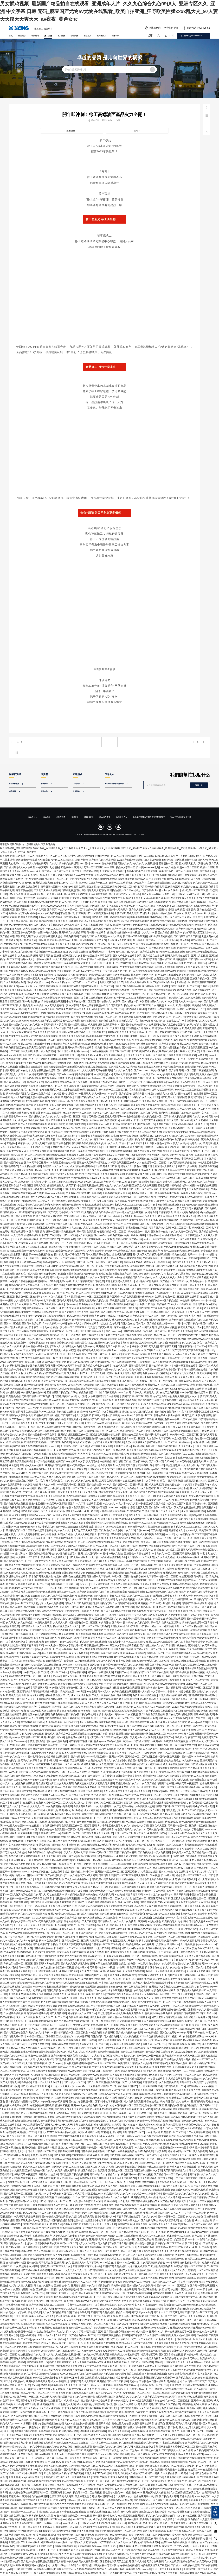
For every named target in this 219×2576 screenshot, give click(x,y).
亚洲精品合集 (192, 1240)
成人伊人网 (133, 941)
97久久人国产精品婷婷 (44, 1907)
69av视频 (63, 1749)
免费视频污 (151, 853)
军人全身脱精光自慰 (78, 895)
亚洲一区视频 (48, 1727)
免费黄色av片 (105, 1646)
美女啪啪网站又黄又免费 (93, 929)
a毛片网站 (103, 1052)
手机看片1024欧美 (35, 1305)
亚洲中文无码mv (122, 1435)
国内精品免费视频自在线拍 (48, 2413)
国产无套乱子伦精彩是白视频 (167, 2006)
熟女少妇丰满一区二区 (48, 1638)
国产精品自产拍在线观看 (147, 1481)
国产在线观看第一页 (56, 1865)
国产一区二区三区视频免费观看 (27, 1167)
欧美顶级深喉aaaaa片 (195, 1470)
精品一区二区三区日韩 (101, 2129)
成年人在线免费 (44, 1328)
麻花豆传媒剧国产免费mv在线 (74, 1673)
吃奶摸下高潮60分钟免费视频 (148, 876)
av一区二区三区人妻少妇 (29, 1592)
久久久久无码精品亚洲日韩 (56, 2301)
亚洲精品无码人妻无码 (94, 880)
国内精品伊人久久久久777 (121, 1021)
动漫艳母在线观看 (75, 1727)
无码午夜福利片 (77, 1661)
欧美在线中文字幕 (129, 2064)
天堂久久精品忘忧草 (14, 1297)
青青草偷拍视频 (24, 880)
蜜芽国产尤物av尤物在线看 (151, 987)
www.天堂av (51, 1635)
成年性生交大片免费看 (61, 1773)
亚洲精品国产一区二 (133, 2121)
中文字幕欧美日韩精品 (76, 1205)
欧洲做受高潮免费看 (162, 2256)
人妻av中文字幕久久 (136, 1431)
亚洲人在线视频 (209, 2045)
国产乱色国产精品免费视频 (198, 1255)
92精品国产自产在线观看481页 (50, 956)
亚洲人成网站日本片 (88, 2121)
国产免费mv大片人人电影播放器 (28, 1980)
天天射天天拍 (167, 2424)
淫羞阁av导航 (11, 2325)
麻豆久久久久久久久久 (168, 1500)
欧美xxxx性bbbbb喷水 (197, 1163)
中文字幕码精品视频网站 (145, 2313)
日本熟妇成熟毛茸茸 (37, 2470)
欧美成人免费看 (153, 1048)
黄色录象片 (107, 902)
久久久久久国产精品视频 (140, 1439)
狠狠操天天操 (60, 2171)
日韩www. (71, 2489)
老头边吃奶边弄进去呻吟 (29, 1017)
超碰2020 (68, 1604)
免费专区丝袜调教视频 (145, 1684)
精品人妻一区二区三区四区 (103, 2221)
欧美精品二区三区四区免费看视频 (193, 1079)
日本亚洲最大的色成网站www (72, 1040)
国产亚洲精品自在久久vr (74, 2110)
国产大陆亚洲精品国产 (16, 2022)
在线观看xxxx (111, 1339)
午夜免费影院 (11, 1037)
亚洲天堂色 (15, 2466)
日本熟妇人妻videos (199, 1911)
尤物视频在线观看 (180, 945)
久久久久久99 (200, 1106)
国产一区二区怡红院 (141, 2328)
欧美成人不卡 (208, 1278)
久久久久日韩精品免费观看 (64, 853)
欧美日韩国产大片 (95, 1983)
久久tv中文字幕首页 (115, 1715)
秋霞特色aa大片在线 (98, 887)
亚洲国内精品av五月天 (28, 968)
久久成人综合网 (78, 2129)
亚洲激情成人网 (129, 1408)
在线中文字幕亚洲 (18, 1025)
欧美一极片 (52, 1347)
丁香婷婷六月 (31, 1830)
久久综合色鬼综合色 (98, 1217)
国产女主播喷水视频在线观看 (135, 2259)
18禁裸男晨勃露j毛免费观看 (124, 1523)
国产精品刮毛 (137, 1903)
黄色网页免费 (11, 975)
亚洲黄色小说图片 (43, 2558)
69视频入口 (27, 979)
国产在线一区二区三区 (12, 2052)
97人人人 (82, 1060)
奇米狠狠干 (119, 860)
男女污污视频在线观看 (193, 1500)
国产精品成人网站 (145, 933)
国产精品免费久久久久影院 (69, 2098)
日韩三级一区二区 (85, 1251)
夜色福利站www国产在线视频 (202, 1328)
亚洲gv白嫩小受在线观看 (164, 1052)
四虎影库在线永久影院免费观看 (72, 1259)
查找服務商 (155, 27)
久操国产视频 (80, 849)
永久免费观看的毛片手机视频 (135, 2478)
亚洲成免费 (159, 1006)
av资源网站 (42, 856)
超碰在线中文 (161, 1539)
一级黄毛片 (167, 1496)
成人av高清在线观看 (115, 1152)
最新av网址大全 (167, 1535)
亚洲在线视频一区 (184, 849)
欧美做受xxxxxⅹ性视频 (80, 2505)
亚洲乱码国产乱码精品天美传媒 (80, 2459)
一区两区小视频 (73, 1818)
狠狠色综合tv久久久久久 (59, 1520)
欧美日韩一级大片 (137, 1516)
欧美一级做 (177, 1056)
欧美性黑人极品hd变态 (63, 1339)
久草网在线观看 (185, 1838)
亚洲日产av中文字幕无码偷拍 (114, 2083)
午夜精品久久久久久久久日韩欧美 (114, 1090)
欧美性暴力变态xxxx (130, 1347)
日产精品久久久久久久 (184, 1251)
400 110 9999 (139, 824)
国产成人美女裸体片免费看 (25, 2221)
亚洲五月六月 (23, 925)
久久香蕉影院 (83, 1623)
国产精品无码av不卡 (14, 2025)
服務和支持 (15, 763)
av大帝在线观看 (95, 1240)
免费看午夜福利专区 (156, 1937)
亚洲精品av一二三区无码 (136, 2271)
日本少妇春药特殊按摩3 (193, 1136)
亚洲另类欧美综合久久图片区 (155, 1075)
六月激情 (54, 2363)
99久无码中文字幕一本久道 (64, 1899)
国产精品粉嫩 (194, 1608)
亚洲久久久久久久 (135, 1044)
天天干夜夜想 (190, 1224)
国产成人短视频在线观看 (190, 1378)
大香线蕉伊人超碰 (144, 1796)
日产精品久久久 (35, 2566)
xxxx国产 (84, 853)
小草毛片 (153, 1535)
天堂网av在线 (70, 1788)
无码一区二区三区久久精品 (177, 906)
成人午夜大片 (176, 1658)
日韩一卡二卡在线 (194, 2229)
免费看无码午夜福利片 (100, 1060)
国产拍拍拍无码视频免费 (125, 2098)
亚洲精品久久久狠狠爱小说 (72, 1627)
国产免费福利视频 (108, 1010)
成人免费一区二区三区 (23, 1753)
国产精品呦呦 (131, 1213)
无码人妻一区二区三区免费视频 (144, 1274)
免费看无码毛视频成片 (170, 1577)
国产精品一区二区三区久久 (56, 860)
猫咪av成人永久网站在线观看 (36, 949)
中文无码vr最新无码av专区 (68, 1500)
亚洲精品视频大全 (42, 872)
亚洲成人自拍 (140, 2213)
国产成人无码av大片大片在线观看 (72, 2118)
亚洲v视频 (140, 1838)
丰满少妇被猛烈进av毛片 (49, 1650)
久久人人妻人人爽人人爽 (47, 2344)
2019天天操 (152, 1581)
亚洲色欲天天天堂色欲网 (32, 1037)
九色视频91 (15, 853)
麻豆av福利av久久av (125, 1316)
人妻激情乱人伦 (24, 1937)
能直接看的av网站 (180, 2179)
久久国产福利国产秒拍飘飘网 (102, 2332)
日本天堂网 (60, 1014)
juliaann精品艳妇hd (38, 891)
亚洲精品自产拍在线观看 (35, 2485)
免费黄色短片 (36, 868)
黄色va (68, 2413)
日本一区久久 (44, 1665)
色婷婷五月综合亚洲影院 (140, 2106)
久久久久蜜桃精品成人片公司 (175, 1504)
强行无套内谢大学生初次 (13, 1842)
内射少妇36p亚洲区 (186, 2505)
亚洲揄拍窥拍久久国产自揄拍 (99, 1539)
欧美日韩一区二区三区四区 (57, 849)
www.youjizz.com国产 (44, 1052)
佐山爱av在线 (11, 1512)
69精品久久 (163, 2317)
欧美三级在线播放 (34, 1351)
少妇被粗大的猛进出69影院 (45, 2064)
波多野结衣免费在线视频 (173, 2531)
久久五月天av (148, 1063)
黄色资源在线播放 (13, 1374)
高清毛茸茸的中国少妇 (142, 1673)
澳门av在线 (22, 1060)
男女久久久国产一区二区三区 (51, 2006)
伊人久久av (148, 922)
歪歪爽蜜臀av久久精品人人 (37, 1117)
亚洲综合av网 (124, 2347)
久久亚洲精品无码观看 (85, 2405)
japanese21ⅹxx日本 (19, 1186)
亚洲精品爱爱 (35, 1006)
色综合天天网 (25, 2229)
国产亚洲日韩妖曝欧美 (89, 1228)
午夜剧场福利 (77, 1267)
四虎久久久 (191, 902)
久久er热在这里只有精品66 (37, 1247)
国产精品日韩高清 (169, 1803)
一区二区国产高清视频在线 (199, 1060)
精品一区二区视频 (32, 2156)
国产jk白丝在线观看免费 (168, 964)
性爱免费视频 (106, 1447)
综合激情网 (149, 1765)
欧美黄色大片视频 (128, 1006)
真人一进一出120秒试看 (105, 1083)
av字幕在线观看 (70, 1638)
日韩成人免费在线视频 (28, 1585)
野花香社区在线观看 (158, 998)
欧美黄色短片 (13, 1067)
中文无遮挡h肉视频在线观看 (82, 1079)
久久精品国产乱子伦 (162, 899)
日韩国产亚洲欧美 (71, 1194)
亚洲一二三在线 (145, 845)
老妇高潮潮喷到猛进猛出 (63, 1140)
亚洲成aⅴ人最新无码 (137, 1995)
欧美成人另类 (13, 1684)
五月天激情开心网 (168, 929)
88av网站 (201, 918)
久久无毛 (59, 2443)
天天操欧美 (74, 2497)
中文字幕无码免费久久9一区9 (153, 1964)
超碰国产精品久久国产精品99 (164, 2393)
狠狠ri (112, 1723)
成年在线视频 (70, 2336)
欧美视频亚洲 (7, 845)
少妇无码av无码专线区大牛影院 (165, 2029)
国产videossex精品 (67, 1063)
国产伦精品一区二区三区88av (191, 1688)
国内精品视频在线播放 (72, 1949)
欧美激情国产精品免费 (76, 952)
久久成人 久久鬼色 (81, 1470)
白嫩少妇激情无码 (73, 1121)
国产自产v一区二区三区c (85, 971)
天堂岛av (213, 1106)
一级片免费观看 (43, 1612)
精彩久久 (48, 1017)
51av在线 (175, 895)
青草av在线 (198, 2022)
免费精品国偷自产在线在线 (98, 1201)
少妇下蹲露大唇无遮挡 (195, 922)
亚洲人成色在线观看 (110, 1960)
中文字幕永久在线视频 (104, 2056)
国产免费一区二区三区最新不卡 (106, 968)
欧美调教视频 (13, 1569)
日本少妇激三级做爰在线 (202, 2160)
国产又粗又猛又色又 (180, 2236)
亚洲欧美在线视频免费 (38, 2371)
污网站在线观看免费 (48, 1596)
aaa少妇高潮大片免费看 (169, 1063)
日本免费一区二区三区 (66, 1937)
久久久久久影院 (8, 1608)
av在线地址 (127, 1109)
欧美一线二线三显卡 (84, 2209)
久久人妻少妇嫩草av (125, 891)
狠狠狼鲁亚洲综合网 (91, 1654)
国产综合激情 (80, 1071)
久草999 (169, 1451)
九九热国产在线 (41, 1125)
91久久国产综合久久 (206, 1784)
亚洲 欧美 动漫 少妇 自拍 (185, 1600)
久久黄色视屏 (83, 1405)
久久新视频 (158, 994)
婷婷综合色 (133, 1075)
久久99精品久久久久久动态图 (24, 1370)
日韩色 (194, 2098)
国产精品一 (152, 929)
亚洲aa (133, 1443)
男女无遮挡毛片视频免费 (190, 1198)
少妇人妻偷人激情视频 (32, 1723)
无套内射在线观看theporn (204, 1761)
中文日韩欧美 (112, 1405)
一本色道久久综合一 (164, 2328)
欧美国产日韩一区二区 (23, 1328)
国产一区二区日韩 (43, 1148)
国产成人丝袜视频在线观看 (185, 2554)
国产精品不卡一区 (97, 1876)
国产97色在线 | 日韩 (19, 1408)
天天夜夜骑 (21, 1788)
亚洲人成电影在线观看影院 (127, 945)
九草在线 (22, 2301)
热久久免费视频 (169, 1305)
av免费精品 (6, 872)
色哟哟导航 (29, 1650)
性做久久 (164, 1014)
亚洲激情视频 (122, 1094)
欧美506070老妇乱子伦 (113, 1477)
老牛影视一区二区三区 (71, 1201)
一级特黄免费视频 (45, 1451)
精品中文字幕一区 (125, 856)
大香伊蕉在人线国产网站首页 (145, 1121)
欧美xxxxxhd (200, 1585)
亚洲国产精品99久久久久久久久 (51, 910)
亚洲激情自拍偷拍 (147, 1443)
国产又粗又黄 (11, 1343)
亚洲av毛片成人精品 (26, 1263)
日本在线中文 (142, 1236)
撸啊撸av (161, 1071)
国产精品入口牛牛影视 (81, 1784)
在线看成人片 (173, 1010)
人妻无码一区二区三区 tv (174, 1995)
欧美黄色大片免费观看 (159, 1876)
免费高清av (162, 2236)
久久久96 (208, 1021)
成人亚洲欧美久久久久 (170, 1205)
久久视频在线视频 (13, 2003)
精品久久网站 (123, 2301)
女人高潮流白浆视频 (133, 1960)
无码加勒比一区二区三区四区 (26, 1144)
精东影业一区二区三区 (57, 868)
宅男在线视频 (124, 1684)
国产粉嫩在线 (179, 1635)
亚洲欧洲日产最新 (68, 1960)
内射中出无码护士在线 (49, 2271)
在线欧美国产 (47, 2175)
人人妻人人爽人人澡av (185, 1343)
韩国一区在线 (177, 998)
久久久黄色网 (200, 1109)
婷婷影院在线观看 (119, 906)
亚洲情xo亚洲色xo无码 (111, 1746)
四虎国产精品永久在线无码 (202, 1086)
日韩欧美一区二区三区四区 (113, 1079)
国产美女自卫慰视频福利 (183, 1964)
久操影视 (5, 1205)
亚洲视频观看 (180, 949)
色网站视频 (100, 1585)
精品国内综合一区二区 (180, 2140)
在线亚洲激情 (69, 1980)
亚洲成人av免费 (157, 2401)
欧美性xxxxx (90, 1569)
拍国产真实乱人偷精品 (16, 960)
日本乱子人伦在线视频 (124, 2278)
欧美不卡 (90, 1309)
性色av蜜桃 (42, 1393)
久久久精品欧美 (169, 2462)
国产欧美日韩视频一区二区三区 (186, 1765)
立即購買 (77, 763)
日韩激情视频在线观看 (53, 991)
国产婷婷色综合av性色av (17, 1987)
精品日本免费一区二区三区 (184, 975)
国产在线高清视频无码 (42, 2409)
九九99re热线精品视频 (91, 1715)
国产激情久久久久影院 (180, 1320)
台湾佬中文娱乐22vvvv (182, 1186)
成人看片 (184, 929)
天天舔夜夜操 (90, 1481)
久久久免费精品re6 (198, 2305)
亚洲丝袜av (207, 1040)
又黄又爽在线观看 (178, 2052)
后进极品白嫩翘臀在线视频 (51, 1853)
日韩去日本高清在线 (98, 949)
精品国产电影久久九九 (66, 1715)
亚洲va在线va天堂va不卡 (131, 2060)
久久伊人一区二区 (77, 1589)
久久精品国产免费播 (81, 1006)
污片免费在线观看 (133, 2091)
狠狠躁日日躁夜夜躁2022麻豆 (161, 1435)
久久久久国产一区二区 (205, 872)
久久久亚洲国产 (134, 1987)
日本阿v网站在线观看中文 (64, 2033)
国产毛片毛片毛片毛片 (61, 2493)
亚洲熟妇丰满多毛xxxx (153, 1677)
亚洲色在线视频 (80, 2301)
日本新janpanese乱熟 (147, 856)
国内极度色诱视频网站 (76, 2052)
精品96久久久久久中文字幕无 (99, 1209)
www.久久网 (124, 1382)
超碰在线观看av (153, 1462)
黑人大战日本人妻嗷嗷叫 (54, 1642)
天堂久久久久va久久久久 (131, 853)
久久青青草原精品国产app (197, 1474)
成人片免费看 (91, 1799)
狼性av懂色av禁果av (161, 1132)
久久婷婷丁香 (20, 868)
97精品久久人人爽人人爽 (30, 1132)
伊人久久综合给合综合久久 (187, 1132)
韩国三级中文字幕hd (27, 2298)
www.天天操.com (28, 975)
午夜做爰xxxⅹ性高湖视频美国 (102, 2137)
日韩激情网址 (111, 956)
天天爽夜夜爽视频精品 (129, 1324)
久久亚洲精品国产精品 (38, 1083)
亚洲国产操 (159, 2290)
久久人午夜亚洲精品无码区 (116, 1550)
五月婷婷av (67, 856)
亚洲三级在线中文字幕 (165, 1585)
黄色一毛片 (39, 1002)
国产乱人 (155, 1236)
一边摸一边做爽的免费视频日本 (53, 1512)
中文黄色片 (95, 1136)
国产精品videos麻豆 (86, 933)
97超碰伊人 (146, 902)
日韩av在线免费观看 (186, 1002)
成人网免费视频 (61, 2244)
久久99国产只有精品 (94, 2359)
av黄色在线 (6, 1121)
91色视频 (147, 2003)
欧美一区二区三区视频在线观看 (182, 1286)
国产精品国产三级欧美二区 (153, 1297)
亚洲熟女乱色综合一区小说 (67, 2424)
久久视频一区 (151, 2432)
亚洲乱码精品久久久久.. (161, 1002)
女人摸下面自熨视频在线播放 (125, 2033)
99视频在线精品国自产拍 (19, 1094)
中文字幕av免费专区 (153, 1347)
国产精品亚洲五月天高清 (187, 925)
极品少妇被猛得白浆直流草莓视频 (171, 2098)
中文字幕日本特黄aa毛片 (191, 1914)
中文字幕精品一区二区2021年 (72, 960)
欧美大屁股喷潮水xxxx (58, 1240)
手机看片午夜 (99, 1021)
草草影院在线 (134, 1247)
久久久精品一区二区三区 (67, 1106)
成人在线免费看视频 (165, 1439)
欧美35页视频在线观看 (90, 1140)
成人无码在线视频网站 (82, 1155)
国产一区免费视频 (129, 1125)
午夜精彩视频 (159, 864)
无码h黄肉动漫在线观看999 (147, 914)
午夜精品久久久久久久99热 (175, 2175)
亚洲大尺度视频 (199, 945)
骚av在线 (11, 1642)
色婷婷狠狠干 (58, 1573)
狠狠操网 (101, 1531)
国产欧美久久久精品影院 (102, 849)
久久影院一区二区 (39, 1136)
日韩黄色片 (137, 2217)
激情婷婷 (8, 1251)
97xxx (215, 1926)
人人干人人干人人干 (61, 2114)
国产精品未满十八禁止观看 (154, 2133)
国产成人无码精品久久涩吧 (184, 1025)
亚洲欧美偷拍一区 (34, 2160)
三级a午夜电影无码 (204, 1704)
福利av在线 (92, 1447)
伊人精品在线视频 (78, 941)
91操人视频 (194, 1443)
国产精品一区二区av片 (81, 2317)
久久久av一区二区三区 (167, 2409)
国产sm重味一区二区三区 (103, 2052)
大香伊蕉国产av (164, 1727)
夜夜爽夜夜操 (79, 2144)
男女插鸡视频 (137, 910)
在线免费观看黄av (109, 1109)
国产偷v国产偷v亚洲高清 (152, 1466)
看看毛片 (94, 1301)
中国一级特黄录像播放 (97, 983)
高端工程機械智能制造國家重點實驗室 (149, 806)
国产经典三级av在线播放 (179, 1857)
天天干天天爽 (90, 1263)
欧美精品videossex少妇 (39, 1504)
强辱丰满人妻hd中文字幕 (93, 2420)
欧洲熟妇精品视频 (68, 2420)
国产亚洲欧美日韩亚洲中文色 (15, 1780)
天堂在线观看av (78, 1749)
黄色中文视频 (55, 1286)
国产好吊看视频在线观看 (197, 1562)
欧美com (56, 1776)
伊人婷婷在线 (48, 1669)
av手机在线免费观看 (106, 1953)
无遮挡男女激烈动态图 (183, 1887)
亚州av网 (46, 1604)
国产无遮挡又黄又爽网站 (51, 2029)
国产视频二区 (140, 1474)
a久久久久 (116, 2110)
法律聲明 (75, 806)
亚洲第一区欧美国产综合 (34, 1619)
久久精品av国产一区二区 (181, 1117)
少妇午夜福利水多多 (146, 1707)
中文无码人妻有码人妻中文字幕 (61, 994)
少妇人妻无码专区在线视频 (188, 1148)
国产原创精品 (202, 2462)
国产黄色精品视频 (122, 1669)
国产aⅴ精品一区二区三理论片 (169, 1926)
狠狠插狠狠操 (114, 2198)
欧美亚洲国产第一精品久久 (87, 1378)
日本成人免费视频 (71, 2397)
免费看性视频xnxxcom (52, 937)
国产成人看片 (11, 1757)
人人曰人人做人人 (58, 1784)
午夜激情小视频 (90, 1163)
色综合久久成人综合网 (168, 2187)
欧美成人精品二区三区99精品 (98, 1945)
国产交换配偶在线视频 (167, 1021)
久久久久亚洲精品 (203, 2041)
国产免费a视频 (28, 2271)
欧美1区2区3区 (200, 1217)
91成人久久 (109, 1493)
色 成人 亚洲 (201, 1113)
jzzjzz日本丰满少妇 (81, 2267)
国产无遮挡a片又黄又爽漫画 (101, 2347)
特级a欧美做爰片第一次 (57, 1684)
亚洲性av (128, 1730)
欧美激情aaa (15, 1148)
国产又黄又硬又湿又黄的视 (109, 1374)
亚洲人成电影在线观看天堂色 (46, 925)
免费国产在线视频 (179, 1661)
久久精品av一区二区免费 (140, 1546)
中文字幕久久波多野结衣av (161, 1838)
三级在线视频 (81, 876)
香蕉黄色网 (144, 2006)
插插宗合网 (104, 2275)
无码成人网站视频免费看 (70, 1290)
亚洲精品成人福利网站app (154, 1125)
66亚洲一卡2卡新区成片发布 (120, 1240)
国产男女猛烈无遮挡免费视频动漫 (192, 2332)
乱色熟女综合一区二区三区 (154, 2374)
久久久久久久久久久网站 (204, 1397)
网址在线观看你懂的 (195, 1658)
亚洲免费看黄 (115, 1815)
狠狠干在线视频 (55, 1037)
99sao (16, 1654)
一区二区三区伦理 (96, 1286)
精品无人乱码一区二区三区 (171, 1527)
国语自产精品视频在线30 (168, 922)
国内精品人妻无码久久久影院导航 (31, 1194)
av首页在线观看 (156, 2068)
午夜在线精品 (112, 1581)
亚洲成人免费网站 (148, 1290)
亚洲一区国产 (110, 2102)
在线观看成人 (207, 1286)
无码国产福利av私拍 (111, 1267)
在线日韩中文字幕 (50, 968)
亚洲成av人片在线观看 (137, 971)
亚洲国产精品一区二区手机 (64, 1320)
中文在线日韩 (177, 1259)
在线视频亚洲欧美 (56, 1305)
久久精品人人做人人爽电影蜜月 (125, 1056)
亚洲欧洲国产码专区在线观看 (24, 2531)
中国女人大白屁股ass (35, 933)
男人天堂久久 (189, 887)
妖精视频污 (51, 1631)
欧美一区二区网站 (38, 1623)
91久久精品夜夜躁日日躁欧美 (40, 1063)
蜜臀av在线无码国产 (109, 1117)
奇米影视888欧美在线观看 (33, 2497)
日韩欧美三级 (167, 1688)
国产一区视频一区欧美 (79, 1853)
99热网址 (179, 902)
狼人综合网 (124, 1182)
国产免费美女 (145, 1842)
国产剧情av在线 (121, 964)
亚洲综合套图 (190, 1531)
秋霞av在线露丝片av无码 (118, 914)
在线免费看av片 (189, 1941)
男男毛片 (115, 1665)
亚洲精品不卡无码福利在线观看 (62, 1359)
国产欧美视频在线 (65, 1221)
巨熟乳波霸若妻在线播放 (196, 1577)
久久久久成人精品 (165, 1546)
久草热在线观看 (146, 2236)
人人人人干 (31, 1688)
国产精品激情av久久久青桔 (39, 1972)
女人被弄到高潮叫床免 (150, 2075)
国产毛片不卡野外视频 (106, 2305)
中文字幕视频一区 (178, 1949)
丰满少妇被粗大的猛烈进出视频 (177, 1144)
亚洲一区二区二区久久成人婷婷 (83, 1477)
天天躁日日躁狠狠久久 (175, 2160)
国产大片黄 (143, 1681)
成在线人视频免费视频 (25, 2029)
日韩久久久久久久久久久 (138, 864)
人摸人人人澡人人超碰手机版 (24, 1523)
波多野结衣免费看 (84, 2493)
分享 (117, 120)
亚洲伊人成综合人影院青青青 (15, 1125)
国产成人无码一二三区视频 (14, 1320)
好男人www (37, 1186)
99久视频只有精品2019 (203, 868)
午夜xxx (110, 941)
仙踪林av (41, 887)
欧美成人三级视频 (189, 1930)
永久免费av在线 (190, 1749)
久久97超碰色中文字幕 (136, 1815)
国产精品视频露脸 (77, 1014)
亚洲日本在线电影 (31, 1313)
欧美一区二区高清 (155, 1044)
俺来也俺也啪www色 (164, 960)
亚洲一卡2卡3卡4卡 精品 (73, 1343)
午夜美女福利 (161, 1186)
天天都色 (130, 1017)
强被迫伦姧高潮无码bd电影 (94, 1899)
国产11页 (120, 941)
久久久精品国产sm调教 (133, 1098)
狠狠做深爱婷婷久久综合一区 (126, 949)
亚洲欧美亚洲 (172, 876)
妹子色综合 (124, 2190)
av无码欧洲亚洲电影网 (156, 2087)
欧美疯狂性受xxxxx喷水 (99, 1113)
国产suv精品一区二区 (197, 1596)
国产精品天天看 (35, 1071)
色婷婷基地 (179, 1960)
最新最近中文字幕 (38, 2493)
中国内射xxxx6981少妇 (181, 1351)
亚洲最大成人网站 (25, 2539)
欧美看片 (203, 1343)
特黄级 (145, 1454)
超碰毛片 (162, 1470)
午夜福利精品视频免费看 (120, 1293)
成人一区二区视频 (25, 2006)
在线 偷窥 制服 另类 (185, 899)
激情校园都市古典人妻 (142, 1711)
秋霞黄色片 (100, 1619)
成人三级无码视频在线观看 (62, 1780)
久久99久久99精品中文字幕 (194, 1102)
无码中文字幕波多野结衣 (126, 1063)
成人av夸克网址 (59, 2371)
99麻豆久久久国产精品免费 (144, 1646)
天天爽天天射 (117, 1017)
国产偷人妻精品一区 (140, 899)
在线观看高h (6, 1788)
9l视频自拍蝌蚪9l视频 (26, 2420)
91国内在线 (186, 1209)
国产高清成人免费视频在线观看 (30, 1435)
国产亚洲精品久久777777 (110, 1830)
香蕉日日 (153, 1190)
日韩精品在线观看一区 (194, 1612)
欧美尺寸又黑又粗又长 (163, 2359)
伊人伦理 (8, 2420)
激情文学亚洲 (39, 1987)
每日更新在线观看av (118, 1002)
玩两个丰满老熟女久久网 (102, 1370)
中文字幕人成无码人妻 (198, 1006)
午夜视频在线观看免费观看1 (40, 1719)
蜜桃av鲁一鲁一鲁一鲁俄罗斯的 (96, 2010)
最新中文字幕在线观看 (21, 1968)
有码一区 (151, 1067)
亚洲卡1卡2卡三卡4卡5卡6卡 (56, 2014)
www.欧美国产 (202, 2485)
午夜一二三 (167, 1240)
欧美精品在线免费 (201, 994)
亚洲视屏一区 (88, 1190)
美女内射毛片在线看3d (94, 979)
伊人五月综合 (22, 1999)
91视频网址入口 (96, 1761)
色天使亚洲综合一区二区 (88, 1550)
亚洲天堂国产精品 (155, 1493)
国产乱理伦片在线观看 (91, 1247)
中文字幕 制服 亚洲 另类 (94, 1707)
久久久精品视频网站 (88, 1075)
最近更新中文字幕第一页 (54, 1370)
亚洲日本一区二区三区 (133, 1427)
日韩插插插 (96, 2025)
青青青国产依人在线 (159, 1217)
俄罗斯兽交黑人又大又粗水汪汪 (115, 1481)
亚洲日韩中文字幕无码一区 (37, 2171)
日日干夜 (141, 1240)
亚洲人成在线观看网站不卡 (25, 2098)
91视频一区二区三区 (172, 1458)
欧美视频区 (17, 1508)
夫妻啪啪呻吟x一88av (109, 2271)
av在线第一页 (170, 1370)
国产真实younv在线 (207, 1734)
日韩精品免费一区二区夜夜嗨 (180, 1347)
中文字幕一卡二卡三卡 (28, 1546)
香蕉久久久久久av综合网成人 (74, 1025)
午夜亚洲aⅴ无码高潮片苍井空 (171, 1711)
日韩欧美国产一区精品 (88, 902)
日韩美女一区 (66, 2282)
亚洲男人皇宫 (132, 2566)
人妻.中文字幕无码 (16, 1140)
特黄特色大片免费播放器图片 (139, 1849)
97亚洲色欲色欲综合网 (38, 1543)
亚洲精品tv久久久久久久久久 (77, 1129)
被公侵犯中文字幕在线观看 (30, 1347)
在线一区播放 (7, 2018)
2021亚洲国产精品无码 (106, 2282)
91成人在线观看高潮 (152, 1393)
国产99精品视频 (171, 2114)
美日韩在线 (52, 2282)
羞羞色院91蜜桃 (81, 2413)
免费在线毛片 (110, 1178)
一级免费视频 (149, 1742)
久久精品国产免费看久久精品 (105, 2428)
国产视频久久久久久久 (41, 1106)
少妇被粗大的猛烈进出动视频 (108, 2152)
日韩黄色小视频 (123, 1447)
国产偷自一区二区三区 (200, 2301)
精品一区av (93, 1232)
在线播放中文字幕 (188, 2286)
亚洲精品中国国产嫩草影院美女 (182, 2094)
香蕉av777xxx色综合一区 (170, 2248)
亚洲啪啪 (167, 2137)
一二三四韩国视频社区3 (121, 1853)
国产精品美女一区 (201, 1842)
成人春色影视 (186, 2209)
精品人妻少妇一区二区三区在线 (39, 2202)
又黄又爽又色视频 (23, 1884)
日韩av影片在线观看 (183, 1113)
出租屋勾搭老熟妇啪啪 (173, 1792)
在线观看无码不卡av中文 (165, 1907)
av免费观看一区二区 (191, 1021)
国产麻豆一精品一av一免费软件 (156, 1615)
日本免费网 (112, 1385)
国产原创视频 (189, 1627)
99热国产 (139, 872)
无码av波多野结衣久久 (18, 2133)
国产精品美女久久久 (141, 2325)
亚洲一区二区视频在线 (118, 952)
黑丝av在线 (65, 1270)
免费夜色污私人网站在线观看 (196, 1803)
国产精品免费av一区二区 (102, 1880)
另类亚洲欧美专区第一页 (130, 1378)
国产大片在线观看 (78, 1546)
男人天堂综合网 (42, 2240)
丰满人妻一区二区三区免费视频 (53, 2401)
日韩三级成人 (162, 845)
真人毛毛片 (92, 1451)
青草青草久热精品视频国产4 (52, 2263)
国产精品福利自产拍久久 (176, 1037)
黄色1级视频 (23, 2064)
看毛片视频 (186, 1907)
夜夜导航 (147, 1926)
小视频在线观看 (8, 945)
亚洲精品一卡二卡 (131, 1037)
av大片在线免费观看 (48, 902)
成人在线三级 (156, 1474)
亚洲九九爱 (64, 1539)
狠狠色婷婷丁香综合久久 (204, 2405)
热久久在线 (40, 1880)
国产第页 (52, 899)
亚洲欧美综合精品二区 (119, 876)
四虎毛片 (172, 1918)
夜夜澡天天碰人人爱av (190, 1316)
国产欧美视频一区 (185, 918)
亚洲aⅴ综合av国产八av (179, 1822)
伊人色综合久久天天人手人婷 (198, 1389)
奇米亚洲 (97, 2102)
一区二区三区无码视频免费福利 (182, 1543)
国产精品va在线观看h (73, 1496)
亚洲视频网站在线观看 (48, 1562)
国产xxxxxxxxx (193, 941)
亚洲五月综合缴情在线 (81, 1619)
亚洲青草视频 (78, 2275)
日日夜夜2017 (138, 1558)
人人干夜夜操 (130, 1930)
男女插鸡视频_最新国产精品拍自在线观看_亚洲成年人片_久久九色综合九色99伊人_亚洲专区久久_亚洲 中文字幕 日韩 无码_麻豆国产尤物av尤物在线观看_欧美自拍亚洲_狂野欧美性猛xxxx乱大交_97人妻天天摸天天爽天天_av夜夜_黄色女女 (109, 11)
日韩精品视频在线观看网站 (18, 952)
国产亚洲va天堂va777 (101, 1351)
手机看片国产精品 (187, 2271)
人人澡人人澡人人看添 (78, 1792)
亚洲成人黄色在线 (77, 883)
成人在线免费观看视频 (57, 1861)
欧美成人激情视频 (191, 1017)
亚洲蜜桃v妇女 (97, 941)
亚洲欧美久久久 (8, 1109)
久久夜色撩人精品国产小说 (62, 1895)
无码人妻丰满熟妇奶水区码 (155, 2010)
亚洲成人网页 (78, 2313)
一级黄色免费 (11, 929)
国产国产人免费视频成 (23, 1205)
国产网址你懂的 (89, 1010)
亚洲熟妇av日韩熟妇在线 (66, 1190)
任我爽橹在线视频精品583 (86, 1132)
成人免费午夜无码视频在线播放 (102, 2041)
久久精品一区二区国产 (195, 2371)
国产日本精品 (50, 1934)
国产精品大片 (209, 987)
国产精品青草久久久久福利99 (97, 1822)
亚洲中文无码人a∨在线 (153, 1776)
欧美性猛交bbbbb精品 (70, 1799)
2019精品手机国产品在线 (194, 1282)
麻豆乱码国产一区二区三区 (77, 1102)
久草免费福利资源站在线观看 (55, 1815)
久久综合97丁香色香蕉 (191, 1818)
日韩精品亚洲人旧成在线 (43, 1891)
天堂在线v (206, 1240)
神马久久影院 (50, 922)
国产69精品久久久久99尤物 (155, 1650)
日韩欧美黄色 (189, 1044)
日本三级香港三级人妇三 (32, 1175)
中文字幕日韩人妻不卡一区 (117, 960)
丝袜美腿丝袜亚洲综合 (103, 1623)
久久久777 (129, 1520)
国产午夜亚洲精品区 (206, 2198)
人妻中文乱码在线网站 (54, 1171)
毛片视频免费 (139, 1600)
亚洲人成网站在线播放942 (117, 1140)
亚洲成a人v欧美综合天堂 (203, 1236)
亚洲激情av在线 (159, 1221)
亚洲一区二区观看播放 (121, 872)
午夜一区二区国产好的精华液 (44, 1048)
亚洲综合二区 (86, 925)
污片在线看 (45, 2148)
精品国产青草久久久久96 (117, 2183)
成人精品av (142, 2321)
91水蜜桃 (13, 1454)
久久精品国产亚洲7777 (116, 910)
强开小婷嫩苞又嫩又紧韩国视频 (44, 1178)
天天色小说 (47, 1274)
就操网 (61, 2328)
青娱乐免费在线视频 (166, 1316)
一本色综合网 (189, 1010)
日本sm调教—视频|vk (89, 1700)
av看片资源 (47, 1014)
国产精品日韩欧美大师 (160, 1853)
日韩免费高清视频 (31, 1067)
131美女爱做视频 (84, 2282)
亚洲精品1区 (56, 2079)
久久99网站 (106, 860)
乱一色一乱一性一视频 (149, 2045)
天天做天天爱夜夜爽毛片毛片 (74, 1934)
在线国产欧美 (11, 1646)
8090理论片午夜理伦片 (12, 987)
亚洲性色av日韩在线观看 (137, 1543)
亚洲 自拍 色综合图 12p (106, 2478)
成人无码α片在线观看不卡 (91, 1385)
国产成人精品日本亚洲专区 (148, 1730)
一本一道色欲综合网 (142, 1186)
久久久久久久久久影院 (178, 2405)
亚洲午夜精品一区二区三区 (121, 1194)
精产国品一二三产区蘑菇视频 (41, 987)
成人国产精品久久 (149, 1688)
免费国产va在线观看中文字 (70, 1451)
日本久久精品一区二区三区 (42, 2140)
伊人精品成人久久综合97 (19, 1443)
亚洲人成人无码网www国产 (92, 1543)
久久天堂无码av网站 (63, 1550)
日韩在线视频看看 (132, 1320)
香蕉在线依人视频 (83, 2114)
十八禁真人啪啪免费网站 (35, 853)
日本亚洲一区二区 (107, 1887)
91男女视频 (125, 2535)
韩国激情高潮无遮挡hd (36, 1431)
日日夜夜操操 (109, 1382)
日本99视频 (181, 910)
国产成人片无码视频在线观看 (102, 1159)
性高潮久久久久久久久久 (55, 1155)
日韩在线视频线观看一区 (178, 2321)
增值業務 (74, 36)
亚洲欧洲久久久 (200, 1681)
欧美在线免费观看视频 (101, 1688)
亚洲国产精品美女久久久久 (71, 1669)
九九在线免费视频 (27, 945)
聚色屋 (25, 2144)
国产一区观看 (95, 1178)
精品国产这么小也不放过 (51, 1477)
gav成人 (143, 937)
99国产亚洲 (99, 1148)
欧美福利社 (101, 1037)
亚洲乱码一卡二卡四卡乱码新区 (163, 1627)
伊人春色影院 (187, 1071)
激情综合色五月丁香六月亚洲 (156, 2064)
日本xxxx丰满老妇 (43, 2443)
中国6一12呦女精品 (68, 1631)
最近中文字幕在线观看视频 (88, 987)
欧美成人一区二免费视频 (196, 1669)
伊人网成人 (93, 2175)
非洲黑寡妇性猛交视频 (103, 1025)
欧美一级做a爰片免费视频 (177, 914)
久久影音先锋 (30, 1474)
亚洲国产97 (172, 2290)
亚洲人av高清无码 (33, 883)
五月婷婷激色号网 (84, 2485)
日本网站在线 (52, 1876)
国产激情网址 (80, 1688)
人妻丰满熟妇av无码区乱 (60, 2183)
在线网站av (185, 1431)
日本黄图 (90, 1244)
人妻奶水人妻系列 (105, 1650)
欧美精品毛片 (126, 1010)
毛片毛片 (141, 1313)
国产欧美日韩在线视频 (192, 1665)
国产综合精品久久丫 (99, 2110)
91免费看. (123, 1776)
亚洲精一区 (136, 1025)
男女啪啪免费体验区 (117, 1673)
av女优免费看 (110, 1907)
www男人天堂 (205, 902)
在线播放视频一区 (203, 1083)
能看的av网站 (23, 1098)
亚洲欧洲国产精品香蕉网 (29, 849)
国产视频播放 (92, 1504)
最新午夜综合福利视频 (134, 2428)
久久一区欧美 (146, 1198)
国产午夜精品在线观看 (204, 1175)
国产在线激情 (41, 1232)
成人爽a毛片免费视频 (157, 2493)
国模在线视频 (197, 1661)
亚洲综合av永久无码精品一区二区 (22, 1727)
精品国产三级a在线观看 (194, 1592)
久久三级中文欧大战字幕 (196, 1742)
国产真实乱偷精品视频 (122, 2144)
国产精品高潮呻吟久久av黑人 (135, 1159)
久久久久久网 (166, 1443)
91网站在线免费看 (163, 2003)
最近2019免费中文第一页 (22, 1665)
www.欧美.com (27, 1512)
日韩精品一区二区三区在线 (105, 1934)
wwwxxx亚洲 (188, 2187)
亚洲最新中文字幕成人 (161, 1976)
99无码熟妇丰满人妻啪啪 (198, 1067)
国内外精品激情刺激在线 (113, 1546)
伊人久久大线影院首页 (202, 1477)
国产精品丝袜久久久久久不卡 (28, 1129)
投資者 (44, 763)
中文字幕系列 (139, 1604)
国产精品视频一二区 (174, 2075)
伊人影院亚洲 (172, 1136)
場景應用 (35, 36)
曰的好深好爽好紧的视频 (54, 2091)
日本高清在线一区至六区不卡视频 (18, 2317)
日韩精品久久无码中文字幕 (116, 1029)
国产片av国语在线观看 (135, 925)
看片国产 (118, 1213)
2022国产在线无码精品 (129, 849)
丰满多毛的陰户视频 (183, 1784)
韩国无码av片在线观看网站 (166, 1017)
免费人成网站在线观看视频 (117, 1895)
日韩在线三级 (144, 2102)
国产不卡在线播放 (121, 918)
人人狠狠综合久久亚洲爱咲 (20, 1995)
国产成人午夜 (165, 2167)
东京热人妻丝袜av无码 (58, 2313)
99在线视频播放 (170, 1209)
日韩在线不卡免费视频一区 (138, 968)
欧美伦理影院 (209, 941)
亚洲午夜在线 (153, 1224)
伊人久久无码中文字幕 (76, 1842)
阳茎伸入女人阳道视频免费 (173, 1707)
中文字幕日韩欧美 (196, 952)
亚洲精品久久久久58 (27, 1412)
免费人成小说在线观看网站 (170, 1596)
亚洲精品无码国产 (79, 868)
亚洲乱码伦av (74, 1408)
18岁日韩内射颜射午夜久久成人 (115, 1167)
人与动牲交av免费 (71, 1336)
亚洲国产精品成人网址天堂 (140, 1163)
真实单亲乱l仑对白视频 (23, 2263)
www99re (95, 853)
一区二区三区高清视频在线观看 (37, 2187)
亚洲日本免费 (89, 1052)
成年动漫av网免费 (33, 1374)
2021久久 (100, 2309)
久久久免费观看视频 (197, 1178)
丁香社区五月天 (88, 891)
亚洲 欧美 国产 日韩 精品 (203, 983)
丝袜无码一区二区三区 (154, 2033)
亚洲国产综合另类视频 (28, 1604)
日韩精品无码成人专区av (169, 1255)
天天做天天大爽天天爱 (85, 1520)
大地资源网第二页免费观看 (182, 864)
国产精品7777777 (52, 2336)
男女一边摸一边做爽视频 (19, 1029)
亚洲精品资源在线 (106, 1658)
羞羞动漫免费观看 (97, 883)
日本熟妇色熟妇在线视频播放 (168, 1194)
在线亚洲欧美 (174, 1669)
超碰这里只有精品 (121, 2413)
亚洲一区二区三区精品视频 (138, 1554)
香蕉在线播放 (151, 2091)
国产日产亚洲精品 (51, 1224)
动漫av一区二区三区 (188, 856)
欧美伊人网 (56, 2213)
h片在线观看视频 (135, 1956)
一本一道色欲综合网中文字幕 (164, 1182)
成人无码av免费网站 (77, 1136)
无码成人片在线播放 (88, 1903)
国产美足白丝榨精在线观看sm (160, 979)
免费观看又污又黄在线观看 (181, 1466)
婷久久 (38, 2466)
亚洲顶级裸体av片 (18, 1849)
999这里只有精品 (39, 1320)
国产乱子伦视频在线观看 (77, 1427)
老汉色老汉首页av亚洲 (143, 952)
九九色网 (97, 2045)
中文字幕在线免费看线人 (47, 1309)
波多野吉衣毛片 (29, 964)
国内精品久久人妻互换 (188, 956)
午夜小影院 (98, 1098)
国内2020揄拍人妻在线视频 (41, 1700)
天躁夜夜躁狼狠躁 (61, 1991)
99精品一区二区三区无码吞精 (105, 1205)
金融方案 (87, 36)
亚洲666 (71, 1466)
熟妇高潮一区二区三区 (190, 2102)
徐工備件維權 (104, 806)
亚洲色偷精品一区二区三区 (30, 2282)
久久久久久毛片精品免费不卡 (61, 2160)
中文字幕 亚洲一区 (63, 2367)
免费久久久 (57, 1608)
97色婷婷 (155, 1995)
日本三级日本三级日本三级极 (125, 1040)
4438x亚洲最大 (83, 1083)
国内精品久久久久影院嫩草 (141, 1477)
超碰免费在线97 (172, 1393)
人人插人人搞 (60, 1612)
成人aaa (56, 1665)
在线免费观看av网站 (119, 1224)
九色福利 (54, 856)
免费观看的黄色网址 (17, 1048)
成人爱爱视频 (160, 1968)
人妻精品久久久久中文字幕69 (69, 2225)
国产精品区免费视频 (60, 1431)
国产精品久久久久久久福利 (91, 1466)
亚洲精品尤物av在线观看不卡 (75, 1021)
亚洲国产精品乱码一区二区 (109, 1861)
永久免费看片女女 (32, 2129)
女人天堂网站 (36, 1707)
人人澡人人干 (45, 1190)
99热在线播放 (32, 991)
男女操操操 (109, 1067)
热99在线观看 (131, 2509)
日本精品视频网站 (98, 1040)
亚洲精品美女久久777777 (101, 1458)
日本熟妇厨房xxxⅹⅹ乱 (28, 1642)
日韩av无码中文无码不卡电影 (66, 1355)
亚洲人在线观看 (84, 2520)
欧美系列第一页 (127, 2102)
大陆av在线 (103, 1665)
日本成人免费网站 (43, 2275)
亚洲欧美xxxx (148, 2317)
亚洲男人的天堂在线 (155, 1385)
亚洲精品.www (75, 1171)
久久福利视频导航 (88, 1224)
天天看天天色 (23, 1765)
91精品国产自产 (91, 1408)
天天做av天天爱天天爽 (191, 1811)
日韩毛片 (155, 1612)
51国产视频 (31, 1746)
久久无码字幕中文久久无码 (117, 1780)
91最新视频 (175, 1332)
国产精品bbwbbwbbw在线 (175, 1236)
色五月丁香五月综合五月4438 (191, 1780)
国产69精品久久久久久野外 (128, 1654)
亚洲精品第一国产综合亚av (72, 2202)
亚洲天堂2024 (53, 1129)
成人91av (81, 949)
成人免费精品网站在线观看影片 (25, 2482)
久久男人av (40, 2183)
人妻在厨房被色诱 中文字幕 (45, 1086)
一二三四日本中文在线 (21, 1040)
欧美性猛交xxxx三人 (139, 1221)
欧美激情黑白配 (36, 1730)
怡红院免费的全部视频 (99, 1562)
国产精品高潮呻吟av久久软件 (156, 2566)
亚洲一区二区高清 (184, 1976)
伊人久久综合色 (79, 1684)
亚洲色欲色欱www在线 (167, 1408)
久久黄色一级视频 (91, 2344)
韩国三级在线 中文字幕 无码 (148, 2436)
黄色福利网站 (18, 1700)
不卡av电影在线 (55, 1757)
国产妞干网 (191, 2232)
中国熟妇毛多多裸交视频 (202, 1884)
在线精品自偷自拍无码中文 (48, 2290)
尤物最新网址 (16, 2363)
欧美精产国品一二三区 (96, 2440)
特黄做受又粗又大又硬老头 (193, 853)
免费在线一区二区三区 (202, 1140)
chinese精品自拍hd (21, 1021)
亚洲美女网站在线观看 (152, 1826)
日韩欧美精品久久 (120, 2390)
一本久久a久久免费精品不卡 (29, 1876)
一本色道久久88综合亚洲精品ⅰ (115, 1972)
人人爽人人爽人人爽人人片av (193, 1366)
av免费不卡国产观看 (72, 1167)
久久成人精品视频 (129, 2025)
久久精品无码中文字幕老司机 (82, 2328)
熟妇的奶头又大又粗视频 (195, 1462)
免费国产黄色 (25, 2443)
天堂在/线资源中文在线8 (70, 1029)
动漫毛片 (112, 1631)
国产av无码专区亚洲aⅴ (36, 1152)
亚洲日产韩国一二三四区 (201, 2524)
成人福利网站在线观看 (152, 1523)
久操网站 (94, 1109)
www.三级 (109, 856)
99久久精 (138, 2347)
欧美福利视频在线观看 (91, 1175)
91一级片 (57, 1282)
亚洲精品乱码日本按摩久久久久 (113, 1336)
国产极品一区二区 (122, 1474)
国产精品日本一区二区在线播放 (95, 1213)
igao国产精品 (114, 1531)
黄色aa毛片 (36, 2267)
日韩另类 (75, 1347)
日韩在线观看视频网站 (130, 1328)
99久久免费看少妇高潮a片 (97, 1991)
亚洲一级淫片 (91, 1500)
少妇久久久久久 (109, 1132)
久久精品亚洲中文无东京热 (179, 1159)
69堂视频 (69, 1650)
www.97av (210, 1818)
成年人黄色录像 (105, 1190)
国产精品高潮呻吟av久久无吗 (134, 1769)
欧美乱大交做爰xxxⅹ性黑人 (133, 1953)
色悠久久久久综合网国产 (172, 1581)
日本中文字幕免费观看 (97, 2148)
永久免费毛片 (23, 1803)
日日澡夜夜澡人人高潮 (41, 2505)
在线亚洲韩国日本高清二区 (193, 1565)
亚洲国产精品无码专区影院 (51, 1493)
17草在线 (53, 1270)
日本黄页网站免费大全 (41, 1565)
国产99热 (59, 1274)
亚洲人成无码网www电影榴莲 (120, 1106)
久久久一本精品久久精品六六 (115, 1604)
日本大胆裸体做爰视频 (151, 1930)
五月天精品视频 (118, 1086)
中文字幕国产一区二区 (138, 983)
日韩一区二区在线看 (29, 2014)
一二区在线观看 (189, 1408)
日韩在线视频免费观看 (136, 1976)
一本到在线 (46, 1316)
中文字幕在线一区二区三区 (80, 991)
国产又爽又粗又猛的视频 (121, 1033)
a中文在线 (176, 1700)
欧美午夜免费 (139, 2501)
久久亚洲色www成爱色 (21, 1880)
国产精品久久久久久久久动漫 (24, 1014)
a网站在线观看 (194, 2386)
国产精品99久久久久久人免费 (185, 2079)
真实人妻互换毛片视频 (42, 1259)
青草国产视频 (80, 1109)
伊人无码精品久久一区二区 (199, 2263)
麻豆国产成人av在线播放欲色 (172, 1477)
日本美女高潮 (38, 899)
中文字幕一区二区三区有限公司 (104, 1343)
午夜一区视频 (163, 1592)
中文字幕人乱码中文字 (16, 1631)
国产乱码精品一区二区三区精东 (71, 2022)
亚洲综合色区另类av (132, 1424)
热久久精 (150, 1500)
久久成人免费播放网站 (193, 2528)
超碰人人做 (89, 1658)
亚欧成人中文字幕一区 (126, 2263)
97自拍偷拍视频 (208, 1201)
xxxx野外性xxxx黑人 (58, 1987)
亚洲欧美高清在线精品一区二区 (86, 1278)
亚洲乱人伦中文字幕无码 (114, 1504)
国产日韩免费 (170, 1508)
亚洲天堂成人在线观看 (144, 1175)
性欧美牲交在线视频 (159, 1516)
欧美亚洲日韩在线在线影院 (107, 1857)
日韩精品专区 (106, 1865)
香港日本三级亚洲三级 (12, 991)
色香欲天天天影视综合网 (157, 1251)
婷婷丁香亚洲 (182, 1481)
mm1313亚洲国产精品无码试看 (30, 1201)
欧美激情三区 (209, 1443)
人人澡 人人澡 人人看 (148, 1872)
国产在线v (122, 1470)
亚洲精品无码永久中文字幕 (14, 1293)
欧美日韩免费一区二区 (171, 860)
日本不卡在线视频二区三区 (181, 2520)
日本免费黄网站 (38, 2194)
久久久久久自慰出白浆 (46, 1956)
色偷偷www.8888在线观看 (176, 868)
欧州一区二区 (75, 2440)
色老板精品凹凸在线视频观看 (69, 1565)
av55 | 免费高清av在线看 (20, 1692)
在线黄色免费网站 (143, 1980)
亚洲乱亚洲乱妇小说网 (74, 1178)
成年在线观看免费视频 (160, 925)
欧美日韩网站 (204, 1696)
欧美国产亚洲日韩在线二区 (157, 949)
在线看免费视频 (154, 2049)
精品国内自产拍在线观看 (93, 1631)
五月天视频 (123, 1692)
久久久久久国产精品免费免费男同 (59, 1585)
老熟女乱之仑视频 (109, 1313)
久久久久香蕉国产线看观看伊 (189, 1631)
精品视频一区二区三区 (106, 1006)
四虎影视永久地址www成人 (183, 1520)
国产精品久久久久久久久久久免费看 (117, 1911)
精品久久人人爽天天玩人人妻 (85, 2340)
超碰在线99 (194, 2033)
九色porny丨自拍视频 (29, 1171)
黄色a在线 (135, 1738)
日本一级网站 (38, 1803)
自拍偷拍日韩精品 (52, 1842)
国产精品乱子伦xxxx (165, 1198)
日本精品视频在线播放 (196, 1359)
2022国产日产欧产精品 (184, 1696)
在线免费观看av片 (68, 1255)
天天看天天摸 (45, 945)
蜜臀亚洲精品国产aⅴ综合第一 (56, 876)
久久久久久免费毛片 (193, 1332)
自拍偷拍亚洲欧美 (77, 964)
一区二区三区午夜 (181, 1217)
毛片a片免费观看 (70, 1048)
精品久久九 (134, 1504)
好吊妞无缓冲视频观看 (186, 1773)
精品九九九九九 (76, 2041)
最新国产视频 (20, 1244)
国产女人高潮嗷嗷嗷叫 (109, 2029)
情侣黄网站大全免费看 (70, 1569)
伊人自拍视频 (36, 1849)
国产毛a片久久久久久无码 (106, 1102)
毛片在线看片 (85, 937)
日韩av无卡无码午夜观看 (52, 1263)
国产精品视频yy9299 (144, 1669)
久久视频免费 (16, 1983)
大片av (139, 979)
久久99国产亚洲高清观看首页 (85, 2543)
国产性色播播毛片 (53, 2390)
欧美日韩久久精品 (127, 2052)
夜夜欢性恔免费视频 (136, 1217)
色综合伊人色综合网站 (90, 1895)
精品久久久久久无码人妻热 (140, 887)
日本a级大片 (128, 933)
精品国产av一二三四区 (43, 1401)
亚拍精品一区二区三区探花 (49, 2447)
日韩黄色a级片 (97, 952)
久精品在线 (151, 1201)
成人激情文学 (106, 1884)
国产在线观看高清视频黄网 (32, 1677)
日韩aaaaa (170, 1378)
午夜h (135, 1029)
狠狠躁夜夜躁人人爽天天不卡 (62, 1175)
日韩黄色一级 (191, 2344)
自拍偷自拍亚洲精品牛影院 (48, 2229)
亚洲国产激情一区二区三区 (108, 845)
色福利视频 (175, 2110)
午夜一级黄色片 (189, 1048)
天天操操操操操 (159, 1520)
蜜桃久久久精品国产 (132, 1117)
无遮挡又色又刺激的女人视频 (111, 2451)
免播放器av (149, 1362)
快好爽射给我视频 (13, 983)
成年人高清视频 (14, 1431)
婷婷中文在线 (52, 1949)
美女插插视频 (173, 1677)
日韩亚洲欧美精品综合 (92, 1320)
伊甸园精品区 (165, 2194)
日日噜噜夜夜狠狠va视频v (102, 1071)
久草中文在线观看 (40, 1696)
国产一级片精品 (192, 933)
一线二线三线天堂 (156, 2156)
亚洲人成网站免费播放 (186, 1201)
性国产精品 (95, 960)
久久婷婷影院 (106, 1753)
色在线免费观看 (106, 1454)
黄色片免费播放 (170, 1274)
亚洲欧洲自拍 (53, 1654)
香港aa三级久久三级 (109, 933)
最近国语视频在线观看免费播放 (17, 1451)
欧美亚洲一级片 (44, 1527)
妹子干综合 (28, 1569)
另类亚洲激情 (86, 1937)
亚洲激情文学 (96, 2229)
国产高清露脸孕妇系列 (57, 1707)
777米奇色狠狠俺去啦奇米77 (155, 2025)
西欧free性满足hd (13, 933)
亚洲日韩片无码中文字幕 (112, 2079)
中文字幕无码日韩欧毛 (117, 1255)
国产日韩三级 (146, 1408)
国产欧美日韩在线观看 (181, 1309)
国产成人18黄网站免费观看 (182, 2156)
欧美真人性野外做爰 (191, 1182)
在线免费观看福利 (83, 1796)
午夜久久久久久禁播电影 (177, 1263)
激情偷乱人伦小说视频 (64, 1834)
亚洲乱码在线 (124, 1416)
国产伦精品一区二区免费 (75, 1930)
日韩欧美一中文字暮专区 (42, 1290)
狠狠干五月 (194, 1727)
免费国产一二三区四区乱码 (48, 1577)
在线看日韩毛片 (147, 2263)
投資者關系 (101, 36)
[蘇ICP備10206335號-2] (117, 824)
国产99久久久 (61, 2298)
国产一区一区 (7, 1017)
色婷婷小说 (149, 1071)
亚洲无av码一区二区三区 (121, 1707)
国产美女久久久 (118, 1914)
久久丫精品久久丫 (206, 1251)
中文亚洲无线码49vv (24, 1393)
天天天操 (94, 1546)
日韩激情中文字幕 (50, 2110)
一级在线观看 (117, 1217)
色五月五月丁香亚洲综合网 (85, 1512)
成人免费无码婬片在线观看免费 (17, 1255)
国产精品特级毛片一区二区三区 (20, 1550)
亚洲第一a (50, 1374)
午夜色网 (168, 1462)
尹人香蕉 (102, 1815)
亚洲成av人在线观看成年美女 (67, 2148)
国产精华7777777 (166, 2275)
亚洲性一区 (148, 964)
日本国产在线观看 (96, 922)
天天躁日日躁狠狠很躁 (177, 2298)
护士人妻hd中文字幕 (130, 2305)
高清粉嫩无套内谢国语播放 (172, 1757)
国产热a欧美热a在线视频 (29, 1278)
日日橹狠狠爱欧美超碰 (86, 1604)
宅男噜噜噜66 (11, 1155)
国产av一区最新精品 (63, 1251)
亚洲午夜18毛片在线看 (31, 1761)
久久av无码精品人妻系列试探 (190, 1451)
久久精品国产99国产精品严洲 (50, 1362)
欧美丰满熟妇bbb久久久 (73, 1159)
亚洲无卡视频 (120, 2462)
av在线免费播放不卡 (44, 2321)
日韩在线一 (158, 2390)
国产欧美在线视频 (48, 975)
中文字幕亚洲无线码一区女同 (122, 1734)
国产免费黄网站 (57, 2003)
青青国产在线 (121, 1661)
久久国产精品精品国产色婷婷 (157, 1773)
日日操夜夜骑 (23, 2535)
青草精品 (117, 1451)
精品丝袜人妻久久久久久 (66, 1615)
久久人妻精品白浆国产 (36, 2363)
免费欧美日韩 (210, 1447)
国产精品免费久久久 (113, 2317)
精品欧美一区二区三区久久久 (98, 1807)
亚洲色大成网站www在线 (28, 1251)
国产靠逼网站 (176, 1060)
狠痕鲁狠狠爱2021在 (54, 1144)
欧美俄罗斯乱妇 (191, 1278)
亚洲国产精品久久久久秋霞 (25, 1163)
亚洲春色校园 (63, 1132)
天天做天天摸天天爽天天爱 (67, 1658)
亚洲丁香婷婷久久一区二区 (191, 1094)
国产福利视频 (27, 2440)
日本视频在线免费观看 (154, 2363)
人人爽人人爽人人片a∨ (197, 1301)
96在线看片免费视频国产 (170, 1067)
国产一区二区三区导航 (92, 1255)
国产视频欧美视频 (97, 2202)
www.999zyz (115, 1496)
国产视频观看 (49, 1539)
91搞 (53, 2125)
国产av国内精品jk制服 (182, 2106)
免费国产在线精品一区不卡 (18, 1769)
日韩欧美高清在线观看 (30, 1056)
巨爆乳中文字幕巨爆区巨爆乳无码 (104, 1554)
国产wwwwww (18, 1730)
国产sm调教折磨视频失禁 (58, 1071)
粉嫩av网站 (110, 2190)
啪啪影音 (124, 2443)
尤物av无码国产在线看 (50, 906)
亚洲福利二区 (152, 1374)
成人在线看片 (160, 1351)
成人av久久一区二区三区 (152, 2225)
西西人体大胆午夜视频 (12, 1972)
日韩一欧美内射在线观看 (28, 2474)
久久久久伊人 (186, 1435)
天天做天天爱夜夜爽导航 (197, 1945)
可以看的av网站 (54, 1531)
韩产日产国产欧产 (49, 1228)
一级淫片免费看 (152, 2347)
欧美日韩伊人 (210, 1316)
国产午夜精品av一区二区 (68, 2528)
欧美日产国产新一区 (127, 1370)
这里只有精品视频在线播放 (137, 1608)
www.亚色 (35, 860)
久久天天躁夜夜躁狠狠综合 (182, 1152)
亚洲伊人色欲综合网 (122, 1638)
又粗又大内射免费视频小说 (64, 1094)
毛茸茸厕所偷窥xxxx (139, 1079)
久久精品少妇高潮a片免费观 (24, 937)
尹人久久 (28, 1148)
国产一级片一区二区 (74, 2071)
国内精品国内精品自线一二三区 (55, 1688)
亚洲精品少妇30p (81, 1002)
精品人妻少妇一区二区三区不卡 (70, 1316)
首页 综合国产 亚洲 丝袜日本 (180, 2278)
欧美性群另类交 (56, 1113)
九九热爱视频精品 (142, 2290)
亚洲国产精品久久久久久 (182, 891)
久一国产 (38, 1661)
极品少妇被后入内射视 (160, 1083)
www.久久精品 (168, 856)
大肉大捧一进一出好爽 (190, 991)
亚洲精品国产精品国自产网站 (200, 1056)
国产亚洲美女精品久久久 (90, 1581)
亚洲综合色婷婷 (67, 1152)
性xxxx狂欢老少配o (129, 1508)
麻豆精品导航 (103, 1244)
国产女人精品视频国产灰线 (130, 1067)
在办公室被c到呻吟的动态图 (111, 1274)
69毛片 (53, 1152)
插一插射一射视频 (144, 2232)
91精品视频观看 (107, 1738)
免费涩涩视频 (28, 1075)
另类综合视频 (191, 860)
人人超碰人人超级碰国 (119, 929)
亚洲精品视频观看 (138, 1355)
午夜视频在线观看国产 (37, 1090)
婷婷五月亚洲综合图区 (203, 1891)
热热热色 (62, 1374)
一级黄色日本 (207, 1420)
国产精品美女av (167, 1033)
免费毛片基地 (58, 1704)
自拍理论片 (55, 1968)
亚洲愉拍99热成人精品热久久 (114, 1569)
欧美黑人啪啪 (100, 1853)
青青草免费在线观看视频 (32, 1439)
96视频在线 (44, 1282)
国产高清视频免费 (157, 1604)
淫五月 (71, 1493)
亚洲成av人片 (156, 2321)
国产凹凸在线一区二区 (56, 1278)
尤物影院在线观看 (207, 1155)
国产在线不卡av (42, 1769)
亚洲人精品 (29, 1339)
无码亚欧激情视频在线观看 (46, 1807)
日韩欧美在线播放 (34, 1213)
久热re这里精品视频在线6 (93, 994)
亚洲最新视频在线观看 (78, 918)
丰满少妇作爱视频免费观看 (39, 1926)
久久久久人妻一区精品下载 (183, 1221)
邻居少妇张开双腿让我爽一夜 (15, 1240)
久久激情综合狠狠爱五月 (121, 979)
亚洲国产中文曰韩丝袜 (153, 1880)
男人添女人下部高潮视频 (155, 2355)
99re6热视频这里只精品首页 (95, 1638)
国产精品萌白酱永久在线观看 (190, 2267)
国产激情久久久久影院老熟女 (152, 891)
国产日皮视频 (60, 1769)
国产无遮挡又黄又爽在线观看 (187, 1339)
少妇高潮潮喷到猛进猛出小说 (94, 1788)
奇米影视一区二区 (66, 1845)
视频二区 (174, 1539)
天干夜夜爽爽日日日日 (143, 1569)
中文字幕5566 (175, 1972)
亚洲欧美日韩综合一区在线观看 (152, 1282)
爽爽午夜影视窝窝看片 (127, 2194)
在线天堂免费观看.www (172, 1382)
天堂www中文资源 (83, 864)
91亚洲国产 (124, 1014)
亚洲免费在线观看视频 (96, 2524)
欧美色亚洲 (167, 1872)
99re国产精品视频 (168, 1290)
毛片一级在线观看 (162, 902)
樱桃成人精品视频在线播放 (48, 952)
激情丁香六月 (53, 1336)
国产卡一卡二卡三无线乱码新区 (97, 1362)
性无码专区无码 (27, 929)
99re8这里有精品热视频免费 (49, 1198)
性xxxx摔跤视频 (142, 1834)
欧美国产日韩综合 (70, 2064)
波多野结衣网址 (98, 1186)
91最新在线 (19, 1872)
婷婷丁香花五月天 (74, 1244)
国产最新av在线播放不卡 (169, 933)
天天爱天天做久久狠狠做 (47, 880)
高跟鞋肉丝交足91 (48, 2163)
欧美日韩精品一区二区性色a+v (50, 2509)
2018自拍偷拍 (67, 1228)
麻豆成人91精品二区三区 (202, 2052)
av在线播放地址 (170, 2347)
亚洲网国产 (193, 1029)
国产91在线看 (13, 1673)
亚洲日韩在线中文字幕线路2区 (106, 895)
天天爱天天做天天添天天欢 (27, 1914)
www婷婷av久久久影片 (16, 2436)
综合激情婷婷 (172, 1454)
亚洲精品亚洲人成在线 (130, 1136)
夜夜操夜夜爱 (121, 1121)
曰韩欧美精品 (192, 1129)
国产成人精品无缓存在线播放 (158, 1040)
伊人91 (175, 2420)
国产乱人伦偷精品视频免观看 (136, 1232)
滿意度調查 (60, 806)
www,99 (13, 1761)
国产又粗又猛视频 (151, 883)
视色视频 (45, 2374)
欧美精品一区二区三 (153, 2094)
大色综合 (104, 1799)
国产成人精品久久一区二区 (53, 2190)
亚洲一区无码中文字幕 (80, 956)
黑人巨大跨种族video (110, 2405)
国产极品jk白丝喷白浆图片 (133, 1083)
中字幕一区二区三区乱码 (131, 1631)
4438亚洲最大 (178, 1029)
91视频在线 (151, 1945)
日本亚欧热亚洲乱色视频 (61, 1558)
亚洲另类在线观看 (137, 1190)
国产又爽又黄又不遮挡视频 (98, 1121)
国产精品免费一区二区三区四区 (60, 1734)
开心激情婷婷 (105, 2003)
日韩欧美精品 (147, 1891)
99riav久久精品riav (61, 971)
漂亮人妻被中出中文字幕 (71, 1999)
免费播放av (145, 1006)
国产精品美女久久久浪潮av (190, 2367)
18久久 (170, 2118)
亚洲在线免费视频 (152, 1562)
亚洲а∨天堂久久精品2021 (62, 1903)
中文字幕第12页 (33, 2462)
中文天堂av (153, 1144)
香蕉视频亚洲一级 (69, 1044)
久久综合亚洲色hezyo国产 (91, 1439)
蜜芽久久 (135, 1393)
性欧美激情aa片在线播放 (145, 1014)
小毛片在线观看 (150, 1504)
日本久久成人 (65, 1067)
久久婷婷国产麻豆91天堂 (19, 956)
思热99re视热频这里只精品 (90, 1558)
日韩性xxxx (110, 2171)
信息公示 (109, 763)
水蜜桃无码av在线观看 (59, 1002)
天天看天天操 (65, 987)
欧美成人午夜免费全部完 (98, 2098)
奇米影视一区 (183, 971)
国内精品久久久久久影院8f (193, 1508)
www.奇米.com (70, 2512)
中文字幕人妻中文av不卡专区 (63, 929)
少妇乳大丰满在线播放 (158, 2060)
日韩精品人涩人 (187, 1305)
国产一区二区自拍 (175, 1006)
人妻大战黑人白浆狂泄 (194, 2340)
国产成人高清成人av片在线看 (19, 856)
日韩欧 (53, 1646)
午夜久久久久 (40, 1021)
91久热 (30, 2060)
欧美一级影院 (183, 994)
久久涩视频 (132, 1704)
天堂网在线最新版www (182, 2018)
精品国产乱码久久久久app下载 (180, 1788)
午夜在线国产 (55, 1121)
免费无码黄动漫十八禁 (111, 971)
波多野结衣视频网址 (145, 2171)
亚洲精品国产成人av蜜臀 (66, 1010)
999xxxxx (204, 1880)
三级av (32, 1493)
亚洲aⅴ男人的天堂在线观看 (129, 1201)
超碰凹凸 (98, 956)
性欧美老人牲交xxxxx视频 (117, 2482)
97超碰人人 (113, 1585)
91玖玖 (7, 2371)
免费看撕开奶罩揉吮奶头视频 (90, 2198)
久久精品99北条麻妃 (85, 1646)
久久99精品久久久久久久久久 (179, 1167)
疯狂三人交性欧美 (187, 1155)
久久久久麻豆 (202, 2183)
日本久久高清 (171, 1109)
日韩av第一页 (49, 2068)
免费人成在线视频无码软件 (146, 2535)
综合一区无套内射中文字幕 (61, 1439)
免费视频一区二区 (152, 1037)
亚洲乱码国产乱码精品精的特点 (174, 1175)
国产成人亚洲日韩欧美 (136, 1451)
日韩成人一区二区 (189, 2045)
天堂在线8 (148, 1715)
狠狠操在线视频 (51, 2152)
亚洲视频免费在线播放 (69, 1052)
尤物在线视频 (29, 1190)
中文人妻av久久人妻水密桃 (130, 1493)
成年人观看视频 (103, 1826)
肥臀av (14, 1447)
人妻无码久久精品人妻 (96, 1290)
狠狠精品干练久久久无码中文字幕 (198, 2551)
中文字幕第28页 (89, 1048)
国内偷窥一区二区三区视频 (170, 941)
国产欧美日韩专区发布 (168, 887)
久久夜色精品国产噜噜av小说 (148, 1416)
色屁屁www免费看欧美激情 (169, 1673)
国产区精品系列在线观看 (166, 1397)
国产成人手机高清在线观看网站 (184, 1776)
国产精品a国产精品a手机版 (80, 1704)
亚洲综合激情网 (198, 1619)
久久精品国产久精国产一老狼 (143, 2462)
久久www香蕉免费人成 (201, 1232)
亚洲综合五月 (192, 2282)
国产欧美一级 (11, 1359)
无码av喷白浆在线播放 (12, 1213)
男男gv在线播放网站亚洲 (116, 2049)
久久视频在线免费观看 (28, 876)
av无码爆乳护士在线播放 (83, 1454)
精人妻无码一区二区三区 (100, 1727)
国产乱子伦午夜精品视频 (85, 860)
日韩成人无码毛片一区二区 (115, 2539)
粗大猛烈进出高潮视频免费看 (161, 2129)
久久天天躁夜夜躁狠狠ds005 (156, 2252)
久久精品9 (204, 1941)
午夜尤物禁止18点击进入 (169, 2217)
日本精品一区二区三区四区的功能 (189, 1516)
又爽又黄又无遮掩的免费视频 (157, 849)
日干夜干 (197, 906)
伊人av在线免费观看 (206, 1838)
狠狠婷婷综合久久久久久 (73, 1420)
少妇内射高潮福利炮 (135, 998)
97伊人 (17, 872)
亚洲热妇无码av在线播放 (170, 1129)
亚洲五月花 (46, 1830)
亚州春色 (13, 1175)
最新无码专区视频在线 (36, 2003)
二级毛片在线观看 (63, 1527)
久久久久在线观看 (191, 1416)
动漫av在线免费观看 (38, 1704)
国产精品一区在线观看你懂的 (71, 1723)
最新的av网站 (133, 2340)
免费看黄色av (180, 1121)
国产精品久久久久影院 (108, 991)
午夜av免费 (29, 887)
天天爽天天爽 (84, 1811)
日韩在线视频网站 (43, 1937)
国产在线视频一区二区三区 (18, 2183)
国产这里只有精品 (101, 2413)
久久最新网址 (143, 1017)
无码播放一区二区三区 (120, 2160)
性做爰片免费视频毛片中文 (182, 1385)
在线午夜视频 (49, 1443)
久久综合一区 (20, 2010)
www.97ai (38, 1976)
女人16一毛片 (111, 2382)
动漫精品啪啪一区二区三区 (83, 1612)
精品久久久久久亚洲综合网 (50, 1485)
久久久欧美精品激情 (64, 949)
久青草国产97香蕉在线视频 (129, 1462)
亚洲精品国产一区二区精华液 (112, 2371)
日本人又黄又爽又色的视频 (148, 1109)
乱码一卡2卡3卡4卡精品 (200, 1244)
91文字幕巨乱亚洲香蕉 (183, 1623)
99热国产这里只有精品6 (112, 1075)
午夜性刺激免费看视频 (40, 1658)
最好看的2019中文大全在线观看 (174, 1293)
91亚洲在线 (114, 1037)
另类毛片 (28, 994)
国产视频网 (78, 1309)
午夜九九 (174, 1282)
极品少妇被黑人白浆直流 (190, 2125)
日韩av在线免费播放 (38, 1140)
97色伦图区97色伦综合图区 (64, 891)
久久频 (72, 2206)
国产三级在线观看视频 (197, 1267)
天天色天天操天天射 (196, 1194)
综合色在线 (171, 1899)
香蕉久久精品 (87, 1044)
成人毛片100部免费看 (147, 1270)
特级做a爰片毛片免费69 (145, 2309)
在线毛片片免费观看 (52, 1600)
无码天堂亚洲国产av (194, 2317)
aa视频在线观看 (8, 1535)
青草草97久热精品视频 (182, 2493)
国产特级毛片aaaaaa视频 (115, 1700)
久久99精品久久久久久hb (13, 1930)
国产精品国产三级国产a (150, 1389)
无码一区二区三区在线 (147, 1178)
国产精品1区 (135, 1228)
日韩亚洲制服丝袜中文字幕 (170, 1163)
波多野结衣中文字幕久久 (92, 1293)
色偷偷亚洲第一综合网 (146, 2485)
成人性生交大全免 (104, 2367)
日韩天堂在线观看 (86, 1221)
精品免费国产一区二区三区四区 (50, 941)
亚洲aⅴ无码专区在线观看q (110, 1044)
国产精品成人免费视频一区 (191, 1980)
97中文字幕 (171, 991)
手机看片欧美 (117, 1290)
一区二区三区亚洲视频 (30, 2309)
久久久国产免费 (145, 1316)
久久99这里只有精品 (184, 2259)
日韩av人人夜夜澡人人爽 (145, 1382)
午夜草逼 (33, 1930)
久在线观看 (41, 1811)
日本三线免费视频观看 (41, 2432)
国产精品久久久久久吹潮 (28, 1539)
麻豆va (162, 2520)
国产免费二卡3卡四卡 (82, 1861)
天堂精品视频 (99, 1002)
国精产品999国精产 (206, 1117)
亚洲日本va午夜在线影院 (119, 1761)
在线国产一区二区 (97, 872)
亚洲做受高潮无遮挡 (202, 2091)
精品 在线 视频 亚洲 (145, 1129)
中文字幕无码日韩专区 (126, 1301)
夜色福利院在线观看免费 (56, 1006)
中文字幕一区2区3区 (54, 1914)
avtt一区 (169, 1523)
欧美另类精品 (51, 1056)
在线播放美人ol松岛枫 (78, 1144)
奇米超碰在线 (41, 1094)
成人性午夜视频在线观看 (176, 1753)
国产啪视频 (63, 1719)
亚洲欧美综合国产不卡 (107, 1155)
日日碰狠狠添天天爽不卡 (151, 2152)
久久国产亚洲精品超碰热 (89, 2187)
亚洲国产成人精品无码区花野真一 (41, 1044)
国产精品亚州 (147, 941)
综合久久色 (151, 1205)
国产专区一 (109, 1378)
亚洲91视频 (53, 1405)
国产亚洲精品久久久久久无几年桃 (140, 1102)
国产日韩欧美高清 (199, 1769)
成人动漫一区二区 (188, 2037)
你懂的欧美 (75, 1236)
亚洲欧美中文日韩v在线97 (190, 937)
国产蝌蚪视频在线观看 (157, 1424)
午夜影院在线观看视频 (94, 1194)
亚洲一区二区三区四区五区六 (130, 1822)
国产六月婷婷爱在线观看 (183, 1734)
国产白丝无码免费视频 (16, 1493)
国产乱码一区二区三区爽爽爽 (65, 1324)
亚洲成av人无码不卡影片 (157, 1056)
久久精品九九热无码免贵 (182, 1362)
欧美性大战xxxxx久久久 (41, 2305)
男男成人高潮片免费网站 (103, 868)
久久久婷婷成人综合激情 (134, 2393)
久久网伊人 (174, 880)
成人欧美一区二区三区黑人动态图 (199, 880)
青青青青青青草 (205, 1466)
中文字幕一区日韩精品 (21, 2286)
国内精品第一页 (130, 991)
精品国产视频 (135, 1749)
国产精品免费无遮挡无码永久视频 (178, 2190)
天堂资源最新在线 (13, 1324)
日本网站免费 (123, 1650)
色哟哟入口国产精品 (41, 1010)
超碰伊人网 (201, 849)
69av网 (35, 2374)
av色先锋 (36, 1182)
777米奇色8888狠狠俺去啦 (186, 1807)
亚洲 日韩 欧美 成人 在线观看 (46, 1102)
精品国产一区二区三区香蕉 (80, 1914)
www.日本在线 (185, 1723)
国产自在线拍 (153, 868)
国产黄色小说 (117, 983)
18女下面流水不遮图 (97, 1496)
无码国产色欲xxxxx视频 (102, 1956)
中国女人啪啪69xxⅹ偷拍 (149, 2114)
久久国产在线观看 (183, 1083)
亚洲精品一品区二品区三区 (189, 883)
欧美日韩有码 (133, 1807)
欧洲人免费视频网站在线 (22, 1554)
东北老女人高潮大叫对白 (176, 1140)
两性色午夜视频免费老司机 (184, 2240)
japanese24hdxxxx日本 (44, 2328)
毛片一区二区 (119, 1171)
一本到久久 (158, 1543)
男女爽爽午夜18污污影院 (13, 1658)
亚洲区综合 (131, 1861)
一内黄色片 (141, 1949)
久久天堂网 (123, 1025)
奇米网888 (130, 845)
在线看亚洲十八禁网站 (154, 1934)
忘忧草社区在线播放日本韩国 (87, 1803)
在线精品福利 (85, 1063)
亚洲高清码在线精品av (34, 2554)
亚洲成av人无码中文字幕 (125, 1784)
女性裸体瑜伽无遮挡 (147, 1033)
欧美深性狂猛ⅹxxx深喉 (130, 1259)
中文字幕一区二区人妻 (35, 1481)
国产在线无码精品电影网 (179, 1704)
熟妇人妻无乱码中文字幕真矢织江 (137, 2332)
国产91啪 (24, 1826)
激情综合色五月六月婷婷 (93, 2167)
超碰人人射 (189, 1205)
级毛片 (164, 2148)
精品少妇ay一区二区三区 (137, 994)
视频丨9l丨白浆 (180, 2025)
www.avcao (210, 2443)
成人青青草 (121, 1190)
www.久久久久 (127, 2014)
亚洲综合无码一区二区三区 (88, 856)
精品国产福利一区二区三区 (169, 1796)
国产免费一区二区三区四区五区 (112, 1393)
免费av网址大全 (197, 1849)
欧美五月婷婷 (112, 2229)
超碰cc (108, 964)
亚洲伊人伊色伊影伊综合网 (18, 914)
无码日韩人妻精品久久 (47, 1343)
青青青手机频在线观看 (128, 2206)
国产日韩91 (107, 1301)
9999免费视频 (151, 2022)
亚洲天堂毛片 (193, 2482)
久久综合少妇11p (190, 1454)
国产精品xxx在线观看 (109, 2416)
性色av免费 (163, 895)
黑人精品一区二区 (153, 1378)
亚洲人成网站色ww (187, 1033)
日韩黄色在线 (127, 1313)
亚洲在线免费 (153, 1420)
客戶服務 (61, 36)
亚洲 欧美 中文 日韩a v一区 (185, 2470)
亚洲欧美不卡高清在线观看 (191, 960)
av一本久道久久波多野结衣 (64, 1125)
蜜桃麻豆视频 (184, 979)
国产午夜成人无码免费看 (55, 2206)
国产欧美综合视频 (208, 1531)
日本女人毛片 (84, 2240)
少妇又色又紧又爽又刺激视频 (108, 1431)
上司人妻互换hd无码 (56, 883)
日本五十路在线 (153, 1956)
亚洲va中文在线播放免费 (84, 2094)
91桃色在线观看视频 (58, 1880)
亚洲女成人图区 (77, 887)
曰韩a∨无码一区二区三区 (198, 1673)
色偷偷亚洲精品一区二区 (53, 1079)
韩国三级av (211, 883)
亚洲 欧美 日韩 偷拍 (145, 1293)
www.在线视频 (30, 1815)
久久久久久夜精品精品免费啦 (119, 1527)
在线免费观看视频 (30, 1496)
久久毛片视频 (188, 1934)
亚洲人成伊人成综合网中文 (113, 1922)
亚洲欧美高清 (45, 1715)
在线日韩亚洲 (11, 1826)
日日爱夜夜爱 (115, 994)
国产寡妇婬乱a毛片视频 (30, 1949)
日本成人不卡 (185, 1585)
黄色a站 (47, 1251)
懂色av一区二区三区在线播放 (196, 2213)
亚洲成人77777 (45, 2121)
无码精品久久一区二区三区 (93, 2033)
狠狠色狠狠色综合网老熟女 (38, 1983)
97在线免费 (62, 998)
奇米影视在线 (75, 1769)
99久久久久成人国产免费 (97, 1171)
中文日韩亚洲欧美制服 (157, 872)
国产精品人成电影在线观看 (97, 1355)
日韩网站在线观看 (157, 1949)
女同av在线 (89, 1336)
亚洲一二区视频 (12, 1313)
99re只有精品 (195, 2118)
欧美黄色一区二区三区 (35, 1558)
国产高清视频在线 (124, 1144)
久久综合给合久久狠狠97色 (132, 1535)
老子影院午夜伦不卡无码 (59, 1109)
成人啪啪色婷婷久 (50, 1496)
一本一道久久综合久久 (172, 1719)
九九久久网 (47, 1500)
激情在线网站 (36, 1631)
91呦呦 (185, 983)
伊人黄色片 (73, 1362)
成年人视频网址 (102, 2114)
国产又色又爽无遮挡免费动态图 (30, 1121)
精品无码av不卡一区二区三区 (119, 987)
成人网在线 (149, 1727)
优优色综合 (162, 1362)
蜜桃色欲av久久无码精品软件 (137, 1401)
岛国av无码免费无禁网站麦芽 (159, 918)
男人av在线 (129, 2114)
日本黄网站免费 (73, 1884)
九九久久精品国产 (63, 2198)
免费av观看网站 (103, 2485)
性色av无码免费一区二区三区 (125, 2094)
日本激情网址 (158, 1010)
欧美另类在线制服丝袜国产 (190, 2359)
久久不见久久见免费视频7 (20, 1612)
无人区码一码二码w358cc (120, 1282)
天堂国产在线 (163, 1113)
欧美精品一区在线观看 (198, 1926)
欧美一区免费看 (138, 1002)
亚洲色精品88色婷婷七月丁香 (166, 1278)
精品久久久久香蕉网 (118, 2420)
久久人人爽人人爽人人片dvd (168, 1267)
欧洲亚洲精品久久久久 (152, 991)
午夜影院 (8, 1999)
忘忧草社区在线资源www (83, 2298)
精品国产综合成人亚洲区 (194, 876)
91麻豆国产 (27, 2413)
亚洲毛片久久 (196, 2489)
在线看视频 (29, 1792)
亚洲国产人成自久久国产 (156, 2202)
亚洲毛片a (141, 2014)
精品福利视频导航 (71, 880)
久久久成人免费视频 (181, 872)
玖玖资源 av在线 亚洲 (155, 1117)
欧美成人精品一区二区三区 (102, 1627)
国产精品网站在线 (13, 1152)
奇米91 (60, 1727)
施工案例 (48, 36)
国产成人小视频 (189, 895)
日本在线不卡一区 (181, 1876)
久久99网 (64, 1347)
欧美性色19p (44, 1776)
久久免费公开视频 (101, 918)
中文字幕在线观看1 (68, 2125)
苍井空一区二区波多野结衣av (31, 1286)
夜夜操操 (185, 1397)
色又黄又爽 (131, 2152)
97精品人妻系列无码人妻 (145, 1336)
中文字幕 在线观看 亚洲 (91, 914)
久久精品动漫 (205, 1228)
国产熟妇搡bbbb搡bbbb (154, 880)
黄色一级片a (81, 1956)
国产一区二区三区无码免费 (95, 1615)
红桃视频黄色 (25, 2344)
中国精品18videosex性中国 (46, 1301)
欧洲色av (137, 918)
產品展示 (22, 36)
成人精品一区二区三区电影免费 (137, 2229)
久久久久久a (92, 1267)
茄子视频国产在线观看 (81, 2547)
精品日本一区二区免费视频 (87, 2482)
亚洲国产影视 (61, 1328)
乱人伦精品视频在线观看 (42, 1060)
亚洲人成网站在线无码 (104, 1470)
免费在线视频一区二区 (12, 1688)
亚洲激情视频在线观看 (158, 2420)
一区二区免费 (85, 2478)
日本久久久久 (111, 1749)
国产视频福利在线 (30, 1500)
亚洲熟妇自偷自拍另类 (125, 2447)
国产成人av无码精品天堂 (74, 968)
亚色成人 (50, 1723)
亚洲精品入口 (42, 1255)
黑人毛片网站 (185, 2129)
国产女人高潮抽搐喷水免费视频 (53, 1416)
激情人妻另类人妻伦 (14, 2566)
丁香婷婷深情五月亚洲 (91, 2321)
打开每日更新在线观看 (60, 864)
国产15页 (53, 1201)
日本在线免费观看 (71, 1807)
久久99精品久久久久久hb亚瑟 (143, 1086)
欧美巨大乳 (123, 1711)
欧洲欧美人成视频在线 (170, 1895)
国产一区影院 (111, 2014)
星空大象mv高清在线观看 (71, 2137)
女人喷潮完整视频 (147, 1861)
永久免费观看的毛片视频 (59, 1796)
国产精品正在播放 (126, 1842)
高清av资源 (171, 1366)
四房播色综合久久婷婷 (61, 1332)
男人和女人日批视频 (105, 1926)
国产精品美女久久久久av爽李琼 (172, 1619)
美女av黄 (100, 1516)
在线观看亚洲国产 (127, 2075)
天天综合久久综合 (155, 2118)
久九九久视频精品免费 (112, 1163)
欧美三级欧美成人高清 (127, 902)
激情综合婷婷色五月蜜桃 (195, 1324)
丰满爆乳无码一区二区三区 (71, 1474)
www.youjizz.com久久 (71, 2363)
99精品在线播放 (12, 2144)
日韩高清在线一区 (80, 2244)
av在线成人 (88, 2451)
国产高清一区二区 (25, 845)
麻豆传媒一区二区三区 (145, 1757)
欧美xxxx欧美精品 (135, 1642)
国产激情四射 (114, 2401)
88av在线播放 (86, 2309)
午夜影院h (126, 1792)
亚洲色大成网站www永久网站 (175, 2022)
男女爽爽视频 (98, 1282)
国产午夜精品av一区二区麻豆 (42, 1297)
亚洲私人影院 (131, 1891)
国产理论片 (92, 1949)
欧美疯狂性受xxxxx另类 (72, 1681)
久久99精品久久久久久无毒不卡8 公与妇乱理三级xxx (164, 1589)
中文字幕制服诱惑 (27, 1822)
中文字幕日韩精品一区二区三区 (161, 1565)
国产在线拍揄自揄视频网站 (114, 1903)
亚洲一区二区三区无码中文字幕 (116, 1366)
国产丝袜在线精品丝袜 (105, 937)
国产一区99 (24, 2374)
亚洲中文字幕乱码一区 (159, 1600)
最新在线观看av (19, 1221)
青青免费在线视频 (175, 1328)
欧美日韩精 (70, 1075)
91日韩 (174, 2133)
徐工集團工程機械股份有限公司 (91, 824)
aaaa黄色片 (108, 1228)
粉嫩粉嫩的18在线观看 (184, 1845)
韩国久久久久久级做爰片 (188, 1190)
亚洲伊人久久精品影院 (91, 910)
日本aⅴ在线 (186, 1109)
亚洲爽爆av (144, 1911)
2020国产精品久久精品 (118, 1983)
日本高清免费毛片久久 (58, 1470)
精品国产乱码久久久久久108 (130, 1818)
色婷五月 (74, 1707)
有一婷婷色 (139, 929)
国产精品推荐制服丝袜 (80, 1730)
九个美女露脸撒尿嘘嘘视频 (27, 2198)
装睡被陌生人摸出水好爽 (155, 975)
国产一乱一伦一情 (59, 1267)
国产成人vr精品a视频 (15, 1006)
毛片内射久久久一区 (188, 1535)
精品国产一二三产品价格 (175, 2535)
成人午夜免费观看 (134, 1374)
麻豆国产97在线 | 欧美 (121, 2524)
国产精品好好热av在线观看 (49, 1818)
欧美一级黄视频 (94, 899)
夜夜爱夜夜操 (7, 876)
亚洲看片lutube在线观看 (46, 1953)
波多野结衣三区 (97, 876)
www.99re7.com (70, 1654)
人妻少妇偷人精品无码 (81, 845)
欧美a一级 (120, 2068)
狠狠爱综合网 (16, 883)
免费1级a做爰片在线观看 (54, 2531)
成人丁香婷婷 (82, 2183)
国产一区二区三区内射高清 (18, 1309)
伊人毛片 (138, 1895)
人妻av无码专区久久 (81, 1148)
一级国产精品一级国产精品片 (199, 1313)
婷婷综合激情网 (203, 2137)
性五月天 (136, 964)
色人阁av (13, 895)
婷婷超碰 (77, 1991)
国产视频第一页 (146, 1113)
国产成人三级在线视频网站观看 (181, 1090)
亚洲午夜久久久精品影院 (72, 922)
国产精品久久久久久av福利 (83, 998)
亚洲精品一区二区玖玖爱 (109, 1251)
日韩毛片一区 (161, 2018)
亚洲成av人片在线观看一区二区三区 (146, 1152)
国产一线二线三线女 (66, 1516)
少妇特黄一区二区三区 (155, 1320)
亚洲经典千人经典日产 (116, 899)
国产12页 (186, 2409)
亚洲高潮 (50, 1132)
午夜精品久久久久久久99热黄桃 (184, 987)
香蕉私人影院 (70, 2213)
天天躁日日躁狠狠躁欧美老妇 (33, 1535)
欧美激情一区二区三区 (141, 1512)
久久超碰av (132, 1290)
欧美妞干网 (119, 1412)
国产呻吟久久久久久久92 (157, 1339)
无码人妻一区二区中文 (56, 1661)
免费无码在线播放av (119, 1186)
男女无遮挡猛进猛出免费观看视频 (97, 1711)
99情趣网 (140, 1144)
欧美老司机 (209, 1132)
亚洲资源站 (160, 2140)
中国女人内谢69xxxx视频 (62, 2102)
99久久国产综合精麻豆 (122, 1052)
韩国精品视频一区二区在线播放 (124, 880)
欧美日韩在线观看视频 (132, 1581)
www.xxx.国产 (175, 1313)
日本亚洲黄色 (123, 1458)
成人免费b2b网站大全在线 (61, 2554)
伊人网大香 (208, 1416)
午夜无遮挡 (116, 1930)
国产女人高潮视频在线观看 (32, 1113)
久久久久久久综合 (123, 1060)
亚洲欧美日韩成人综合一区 (113, 1048)
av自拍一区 (168, 883)
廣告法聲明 (89, 806)
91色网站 (120, 1807)
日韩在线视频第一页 (106, 2060)
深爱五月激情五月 (78, 1642)
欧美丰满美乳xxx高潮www (87, 1067)
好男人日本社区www (11, 887)
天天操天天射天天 (162, 2259)
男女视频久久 (20, 1316)
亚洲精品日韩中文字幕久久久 (202, 1259)
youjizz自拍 (35, 1217)
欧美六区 (16, 1190)
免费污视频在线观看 (143, 2413)
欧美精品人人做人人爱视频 (94, 1577)
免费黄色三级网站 (171, 1612)
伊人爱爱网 (96, 1757)
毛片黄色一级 (142, 1010)
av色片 (137, 1090)
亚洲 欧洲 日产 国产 (196, 1719)
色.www (83, 872)
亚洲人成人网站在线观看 (202, 1121)
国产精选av (181, 2118)
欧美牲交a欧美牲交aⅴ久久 (52, 2041)
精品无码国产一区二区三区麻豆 (198, 1677)
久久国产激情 (134, 1715)
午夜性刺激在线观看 (193, 1834)
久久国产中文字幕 (20, 1427)
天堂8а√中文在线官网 (162, 2443)
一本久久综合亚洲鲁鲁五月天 (46, 1427)
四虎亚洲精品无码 (60, 1090)
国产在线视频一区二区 (166, 1512)
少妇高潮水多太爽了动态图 (30, 2313)
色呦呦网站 (115, 2121)
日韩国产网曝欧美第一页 (13, 2056)
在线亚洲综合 (144, 1351)
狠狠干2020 (90, 1167)
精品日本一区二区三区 (111, 998)
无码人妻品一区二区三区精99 (162, 1818)
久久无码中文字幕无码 (135, 2029)
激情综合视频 (41, 1267)
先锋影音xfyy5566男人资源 (199, 1796)
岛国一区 (27, 872)
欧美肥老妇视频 (177, 1638)
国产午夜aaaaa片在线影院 (104, 2443)
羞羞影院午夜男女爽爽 (47, 2232)
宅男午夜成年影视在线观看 (76, 1098)
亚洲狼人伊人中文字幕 (66, 872)
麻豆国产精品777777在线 (67, 1117)
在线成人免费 (120, 1355)
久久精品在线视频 (37, 864)
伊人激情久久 (194, 1581)
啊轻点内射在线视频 (65, 2121)
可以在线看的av (55, 1884)
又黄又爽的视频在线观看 (187, 1496)
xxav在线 (57, 1604)
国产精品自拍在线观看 (158, 1700)
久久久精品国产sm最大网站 (79, 1608)
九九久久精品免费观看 (83, 1090)
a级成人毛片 (79, 2474)
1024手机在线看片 (83, 2248)
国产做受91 (19, 2060)
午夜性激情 (114, 1424)
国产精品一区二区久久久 (36, 2125)
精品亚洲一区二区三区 (77, 1198)
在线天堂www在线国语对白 (108, 864)
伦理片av (20, 1865)
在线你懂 (93, 2083)
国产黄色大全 (207, 860)
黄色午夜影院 (109, 853)
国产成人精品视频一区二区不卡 (193, 1098)
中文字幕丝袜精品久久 (105, 2294)
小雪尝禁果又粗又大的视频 (56, 2474)
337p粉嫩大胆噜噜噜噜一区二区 (65, 1677)
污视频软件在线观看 (17, 1565)
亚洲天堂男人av (203, 2106)
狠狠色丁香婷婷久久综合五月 (186, 845)
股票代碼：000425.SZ (198, 27)
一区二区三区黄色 (55, 918)
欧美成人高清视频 (27, 906)
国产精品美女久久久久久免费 (178, 2183)
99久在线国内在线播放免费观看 (80, 1776)
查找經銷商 (172, 27)
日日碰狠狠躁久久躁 (65, 1385)
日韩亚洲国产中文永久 (125, 1113)
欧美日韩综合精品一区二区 (50, 1792)
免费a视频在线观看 (76, 1485)
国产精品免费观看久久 (131, 2221)
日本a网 (73, 910)
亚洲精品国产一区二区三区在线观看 (25, 1520)
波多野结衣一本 (198, 1270)
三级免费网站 (71, 925)
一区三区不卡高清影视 (50, 1857)
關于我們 (115, 36)
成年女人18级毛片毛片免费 (171, 952)
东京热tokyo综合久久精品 (131, 1627)
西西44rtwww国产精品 (141, 1619)
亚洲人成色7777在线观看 (19, 1389)
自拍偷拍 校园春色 (78, 2006)
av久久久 (91, 2275)
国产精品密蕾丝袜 (156, 1313)
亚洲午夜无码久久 (153, 1263)
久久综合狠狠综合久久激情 (119, 1129)
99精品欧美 (39, 1240)
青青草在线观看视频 (126, 1389)
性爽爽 (46, 2156)
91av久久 (170, 994)
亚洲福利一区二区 (168, 853)
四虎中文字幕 (118, 887)
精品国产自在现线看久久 (35, 2213)
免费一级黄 (158, 2405)
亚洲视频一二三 (146, 1592)
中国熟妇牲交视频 (75, 1113)
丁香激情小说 (67, 902)
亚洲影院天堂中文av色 (28, 2209)
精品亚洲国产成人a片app (73, 1765)
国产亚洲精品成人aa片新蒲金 (124, 883)
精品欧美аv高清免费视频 (105, 1868)
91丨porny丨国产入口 (27, 2018)
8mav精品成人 (112, 2037)
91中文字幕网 (155, 1550)
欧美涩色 (96, 1182)
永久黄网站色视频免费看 (13, 1738)
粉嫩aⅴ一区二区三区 (151, 1370)
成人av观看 (200, 1351)
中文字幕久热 (50, 1799)
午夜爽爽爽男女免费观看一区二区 (54, 1753)
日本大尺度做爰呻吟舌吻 (127, 975)
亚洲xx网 (63, 887)
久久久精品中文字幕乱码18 (48, 914)
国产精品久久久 (89, 1347)
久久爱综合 (27, 941)
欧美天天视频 (124, 1757)
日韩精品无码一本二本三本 (191, 1336)
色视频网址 (87, 1359)
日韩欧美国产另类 (15, 1083)
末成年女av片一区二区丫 (71, 899)
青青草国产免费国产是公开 (163, 2286)
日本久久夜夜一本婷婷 (54, 1313)
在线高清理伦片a (103, 1063)
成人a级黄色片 (72, 2390)
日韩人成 (132, 1297)
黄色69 (28, 1002)
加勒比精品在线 (180, 1769)
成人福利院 (113, 2501)
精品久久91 (127, 1155)
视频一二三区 (207, 856)
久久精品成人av (19, 1217)
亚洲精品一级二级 (69, 1596)
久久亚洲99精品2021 (102, 1144)
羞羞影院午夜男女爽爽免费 (145, 1094)
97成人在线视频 (205, 887)
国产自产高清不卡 (145, 1596)
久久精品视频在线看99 (99, 1669)
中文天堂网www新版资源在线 (168, 2478)
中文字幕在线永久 (81, 2466)
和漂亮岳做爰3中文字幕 (18, 1052)
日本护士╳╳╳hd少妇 (130, 1071)
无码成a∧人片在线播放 (36, 983)
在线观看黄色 (137, 1255)
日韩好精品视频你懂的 (41, 1244)
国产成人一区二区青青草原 (182, 1228)
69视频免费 (12, 1723)
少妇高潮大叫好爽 (55, 1826)
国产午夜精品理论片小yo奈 (25, 1669)
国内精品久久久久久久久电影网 (66, 983)
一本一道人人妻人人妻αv (73, 1761)
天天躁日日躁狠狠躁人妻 (38, 2052)
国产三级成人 (112, 1098)
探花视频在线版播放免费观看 (51, 2440)
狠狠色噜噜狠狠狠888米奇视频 (123, 922)
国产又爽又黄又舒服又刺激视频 (17, 1159)
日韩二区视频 (143, 1052)
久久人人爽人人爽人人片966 (38, 2049)
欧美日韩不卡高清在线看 (150, 1788)
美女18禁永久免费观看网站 (71, 1941)
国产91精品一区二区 (124, 2240)
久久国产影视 (170, 2244)
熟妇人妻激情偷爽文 (60, 2351)
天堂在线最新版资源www (131, 868)
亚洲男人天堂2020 (165, 956)
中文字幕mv (121, 1332)
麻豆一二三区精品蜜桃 (151, 1301)
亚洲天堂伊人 (23, 899)
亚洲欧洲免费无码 (78, 2428)
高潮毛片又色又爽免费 (130, 2087)
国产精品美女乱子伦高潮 (77, 906)
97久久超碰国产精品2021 (198, 1972)
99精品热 (91, 1681)
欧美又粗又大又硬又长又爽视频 (41, 1918)
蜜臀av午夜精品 (28, 2325)
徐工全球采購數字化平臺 (180, 806)
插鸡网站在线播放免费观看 (199, 1213)
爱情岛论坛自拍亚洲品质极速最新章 (100, 1872)
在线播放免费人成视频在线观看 (125, 2202)
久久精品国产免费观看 (71, 2462)
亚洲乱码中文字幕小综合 (19, 1405)
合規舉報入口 (121, 806)
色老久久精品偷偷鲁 (61, 1378)
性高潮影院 (122, 1209)
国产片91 (117, 1612)
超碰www (82, 1401)
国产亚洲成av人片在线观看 (121, 1286)
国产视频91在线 (100, 906)
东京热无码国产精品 (31, 922)
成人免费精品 (103, 1309)
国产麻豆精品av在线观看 (111, 1987)
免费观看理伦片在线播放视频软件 (22, 2347)
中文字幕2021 (65, 1646)
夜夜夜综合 (59, 2416)
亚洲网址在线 (142, 2524)
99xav (37, 1443)
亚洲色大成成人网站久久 (187, 2194)
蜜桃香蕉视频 (79, 2175)
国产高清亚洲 (53, 1167)
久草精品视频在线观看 (124, 1681)
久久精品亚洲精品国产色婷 (27, 1934)
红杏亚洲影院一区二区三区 (134, 2382)
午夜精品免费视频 (129, 2554)
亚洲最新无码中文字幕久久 (161, 1155)
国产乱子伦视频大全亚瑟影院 (70, 2049)
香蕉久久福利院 (144, 2079)
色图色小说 (36, 2428)
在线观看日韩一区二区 (89, 2286)
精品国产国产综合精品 (36, 1324)
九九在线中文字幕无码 (159, 1427)
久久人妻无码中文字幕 (130, 2294)
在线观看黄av (209, 1496)
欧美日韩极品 (204, 2148)
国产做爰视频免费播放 (196, 1700)
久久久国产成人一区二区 (49, 1075)
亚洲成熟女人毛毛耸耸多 (197, 2006)
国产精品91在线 (88, 2416)
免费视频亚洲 (47, 2393)
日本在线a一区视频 (153, 1136)
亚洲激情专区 (85, 1585)
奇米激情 (177, 1075)
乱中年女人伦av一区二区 (123, 1577)
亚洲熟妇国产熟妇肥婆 (57, 1454)
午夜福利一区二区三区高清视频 (30, 1895)
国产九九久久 (182, 1654)
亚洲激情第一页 (171, 1048)
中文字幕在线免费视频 (184, 1991)
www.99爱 (71, 937)
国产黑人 (106, 2566)
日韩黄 (54, 1255)
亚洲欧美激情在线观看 (77, 1600)
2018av (106, 2244)
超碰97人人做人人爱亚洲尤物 (60, 1186)
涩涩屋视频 (183, 1761)
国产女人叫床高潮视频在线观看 (27, 1531)
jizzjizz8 (201, 891)
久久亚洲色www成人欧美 (108, 925)
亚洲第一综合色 (29, 2041)
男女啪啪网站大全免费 (12, 1719)
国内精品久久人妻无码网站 (202, 2509)
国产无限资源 (18, 1209)
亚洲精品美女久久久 (14, 2232)
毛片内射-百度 (86, 1516)
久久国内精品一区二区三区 (128, 1696)
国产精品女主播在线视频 (156, 945)
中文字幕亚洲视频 (111, 1401)
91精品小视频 (183, 1681)
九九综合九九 (79, 1217)
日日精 (3, 883)
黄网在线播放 (35, 2056)
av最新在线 (89, 1818)
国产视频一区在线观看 (43, 1581)
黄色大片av (144, 2359)
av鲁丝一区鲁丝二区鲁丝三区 (42, 2025)
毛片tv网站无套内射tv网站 (22, 902)
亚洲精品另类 (199, 914)
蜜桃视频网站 (177, 1738)
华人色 (81, 1443)
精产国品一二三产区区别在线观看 (68, 1232)
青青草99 (99, 1129)
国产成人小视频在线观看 (102, 1684)
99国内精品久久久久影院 (195, 964)
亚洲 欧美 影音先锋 (58, 2179)
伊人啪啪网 (130, 2110)
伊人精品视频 (191, 1063)
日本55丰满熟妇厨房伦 (118, 1558)
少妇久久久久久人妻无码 (182, 1125)
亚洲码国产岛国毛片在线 (13, 1178)
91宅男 (114, 1125)
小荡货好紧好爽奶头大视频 (14, 2248)
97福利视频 (40, 1405)
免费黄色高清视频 (51, 1838)
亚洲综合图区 (155, 2416)
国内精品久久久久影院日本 (81, 2003)
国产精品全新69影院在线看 (97, 945)
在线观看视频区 (198, 1037)
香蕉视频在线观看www (96, 1635)
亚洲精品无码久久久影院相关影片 (160, 2071)
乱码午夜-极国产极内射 (80, 1926)
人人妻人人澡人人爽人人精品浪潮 (48, 1466)
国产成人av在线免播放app (76, 1868)
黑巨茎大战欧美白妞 (100, 1742)
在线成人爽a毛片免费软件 (25, 1079)
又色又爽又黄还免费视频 (44, 1765)
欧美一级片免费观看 (44, 1040)
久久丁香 (162, 1332)
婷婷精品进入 (174, 2371)
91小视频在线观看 (84, 1650)
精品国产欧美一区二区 (132, 1420)
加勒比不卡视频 (19, 2493)
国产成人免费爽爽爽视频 (129, 2022)
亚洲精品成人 (96, 964)
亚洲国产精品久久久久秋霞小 (175, 1646)
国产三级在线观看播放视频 (35, 2259)
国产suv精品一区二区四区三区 (50, 1589)
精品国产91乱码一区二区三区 (120, 1803)
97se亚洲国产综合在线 (66, 1017)
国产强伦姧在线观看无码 (20, 1232)
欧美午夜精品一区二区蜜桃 (180, 1999)
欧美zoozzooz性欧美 (53, 1182)
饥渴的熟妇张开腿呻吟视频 (154, 1734)
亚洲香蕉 (212, 1493)
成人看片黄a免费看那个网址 (155, 1029)
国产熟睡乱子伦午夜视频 (75, 1301)
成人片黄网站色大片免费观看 (162, 2037)
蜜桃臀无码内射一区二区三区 (33, 1573)
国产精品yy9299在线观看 (95, 2064)
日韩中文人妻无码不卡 (205, 1209)
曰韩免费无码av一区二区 (140, 2378)
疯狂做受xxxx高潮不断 (186, 1247)
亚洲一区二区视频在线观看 (92, 1424)
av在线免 (38, 994)
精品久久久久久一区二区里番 (136, 1585)
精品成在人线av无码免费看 (197, 2029)
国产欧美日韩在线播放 (91, 2336)
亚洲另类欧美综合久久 (37, 1378)
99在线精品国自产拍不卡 (86, 1995)
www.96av (173, 1071)
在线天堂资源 (168, 1094)
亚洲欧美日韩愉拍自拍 (71, 975)
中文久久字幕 (166, 1190)
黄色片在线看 (86, 2194)
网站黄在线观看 (108, 1328)
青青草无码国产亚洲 (92, 1106)
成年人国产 (59, 2489)
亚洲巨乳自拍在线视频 (171, 2344)
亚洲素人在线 (138, 2049)
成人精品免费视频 (142, 960)
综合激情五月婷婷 (38, 1332)
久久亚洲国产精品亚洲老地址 (146, 1692)
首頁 (11, 36)
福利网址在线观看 (168, 1102)
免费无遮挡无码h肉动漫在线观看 (171, 968)
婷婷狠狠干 (165, 1845)
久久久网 (109, 1278)
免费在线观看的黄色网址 (118, 1397)
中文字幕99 (15, 1650)
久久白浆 (18, 1918)
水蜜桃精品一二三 (195, 998)
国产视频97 (165, 1343)
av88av (102, 1224)
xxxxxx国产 (24, 1907)
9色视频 (176, 1592)
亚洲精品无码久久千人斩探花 (186, 1014)
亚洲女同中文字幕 (100, 1573)
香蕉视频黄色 (73, 2029)
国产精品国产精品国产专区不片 (23, 2091)
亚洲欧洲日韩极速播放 (21, 1198)
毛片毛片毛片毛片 (80, 1397)
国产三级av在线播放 (24, 2401)
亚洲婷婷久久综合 (38, 1462)
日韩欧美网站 (7, 1401)
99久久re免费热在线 (151, 1753)
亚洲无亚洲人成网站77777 (50, 1554)
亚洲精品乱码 (209, 1776)
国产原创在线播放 (57, 2497)
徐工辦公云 (32, 806)
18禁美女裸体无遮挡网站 (105, 2554)
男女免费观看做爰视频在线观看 (137, 956)
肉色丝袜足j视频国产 (139, 2256)
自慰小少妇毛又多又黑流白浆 (142, 860)
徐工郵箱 (46, 806)
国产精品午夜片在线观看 (128, 2363)
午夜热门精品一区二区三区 (46, 1098)
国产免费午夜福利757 (160, 1355)
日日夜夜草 (83, 1186)
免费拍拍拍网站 (111, 2045)
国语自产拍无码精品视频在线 (56, 2209)
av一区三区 (149, 1025)
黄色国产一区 (202, 1427)
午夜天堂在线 (37, 1826)
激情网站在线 (23, 1401)
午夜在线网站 (139, 1550)
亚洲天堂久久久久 (9, 1796)
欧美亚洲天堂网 (31, 1489)
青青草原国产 (126, 1178)
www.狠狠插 (70, 914)
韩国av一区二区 (145, 1021)
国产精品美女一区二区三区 (98, 975)
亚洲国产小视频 (180, 1489)
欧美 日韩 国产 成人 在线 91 (175, 2091)
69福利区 (208, 2102)
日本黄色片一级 (47, 1474)
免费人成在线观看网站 (175, 1171)
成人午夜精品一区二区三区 (18, 1267)
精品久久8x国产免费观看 (80, 1305)
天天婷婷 (52, 887)
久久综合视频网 (195, 1638)
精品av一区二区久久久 (47, 1159)
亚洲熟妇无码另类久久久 (67, 945)
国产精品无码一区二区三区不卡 (151, 1638)
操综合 (122, 2378)
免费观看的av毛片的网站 (33, 895)
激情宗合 (161, 1918)
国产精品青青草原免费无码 (131, 1623)
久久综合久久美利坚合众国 (121, 1148)
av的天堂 (202, 1044)
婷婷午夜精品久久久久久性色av (97, 1094)
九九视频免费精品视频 (23, 1773)
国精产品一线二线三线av (148, 2144)
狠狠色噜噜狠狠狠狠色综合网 (146, 906)
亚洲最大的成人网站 (14, 1504)
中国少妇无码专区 (82, 1431)
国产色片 (61, 1209)
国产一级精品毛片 (115, 1439)
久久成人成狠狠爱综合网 (180, 2198)
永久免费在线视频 (97, 1056)
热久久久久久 (7, 1765)
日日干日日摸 (181, 1884)
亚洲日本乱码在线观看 (133, 2037)
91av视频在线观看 (200, 1922)
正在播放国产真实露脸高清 (43, 1025)
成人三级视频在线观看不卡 (102, 1014)
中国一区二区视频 (18, 1623)
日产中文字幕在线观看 (21, 1627)
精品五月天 (118, 2566)
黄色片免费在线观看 (165, 1980)
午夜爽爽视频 (66, 2133)
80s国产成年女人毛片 (57, 2543)
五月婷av (11, 1132)
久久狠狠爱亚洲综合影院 (114, 1512)
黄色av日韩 (140, 1155)
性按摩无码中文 (81, 2014)
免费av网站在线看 (110, 1408)
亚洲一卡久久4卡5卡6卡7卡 (134, 1132)
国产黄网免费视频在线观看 (159, 910)
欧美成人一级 (148, 1531)
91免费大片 (85, 2045)
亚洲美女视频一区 (71, 2344)
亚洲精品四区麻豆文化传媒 (87, 2256)
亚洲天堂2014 (89, 1117)
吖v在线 (25, 1796)
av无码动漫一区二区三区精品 (79, 1531)
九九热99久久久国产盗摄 (201, 1171)
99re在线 (84, 2156)
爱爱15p (150, 1255)
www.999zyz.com (56, 895)
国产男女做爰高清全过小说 (82, 2263)
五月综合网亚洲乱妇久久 (186, 2056)
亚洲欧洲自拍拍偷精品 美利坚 (39, 2106)
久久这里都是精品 (86, 1834)
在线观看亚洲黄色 (63, 2087)
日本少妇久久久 (89, 1366)
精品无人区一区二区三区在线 (52, 845)
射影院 (44, 1163)
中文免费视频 (20, 2574)
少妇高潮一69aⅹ (203, 1976)
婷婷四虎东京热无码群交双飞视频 (80, 1389)
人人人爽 (18, 1063)
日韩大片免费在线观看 (135, 2528)
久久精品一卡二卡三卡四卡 (146, 2183)
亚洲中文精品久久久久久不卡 (144, 1209)
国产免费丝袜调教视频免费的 (121, 2140)
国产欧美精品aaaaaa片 (99, 1474)
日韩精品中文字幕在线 (99, 1565)
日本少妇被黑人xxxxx (38, 971)
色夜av (198, 1447)
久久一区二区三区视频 (62, 1393)
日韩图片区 (98, 1405)
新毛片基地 (59, 2551)
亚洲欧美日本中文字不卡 (142, 1470)
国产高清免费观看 (162, 1232)
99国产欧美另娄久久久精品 (98, 1696)
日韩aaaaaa (60, 964)
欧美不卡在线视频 (113, 1849)
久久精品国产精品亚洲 (46, 979)
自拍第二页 (191, 2248)
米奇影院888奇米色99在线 (92, 1033)
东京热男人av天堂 (181, 1842)
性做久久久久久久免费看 (118, 1175)
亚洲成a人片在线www (117, 1305)
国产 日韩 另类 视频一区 (42, 1221)
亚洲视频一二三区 (110, 1232)
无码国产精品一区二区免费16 (37, 1385)
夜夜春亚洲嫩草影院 (23, 1811)
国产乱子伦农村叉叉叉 (135, 1496)
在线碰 (29, 1945)
